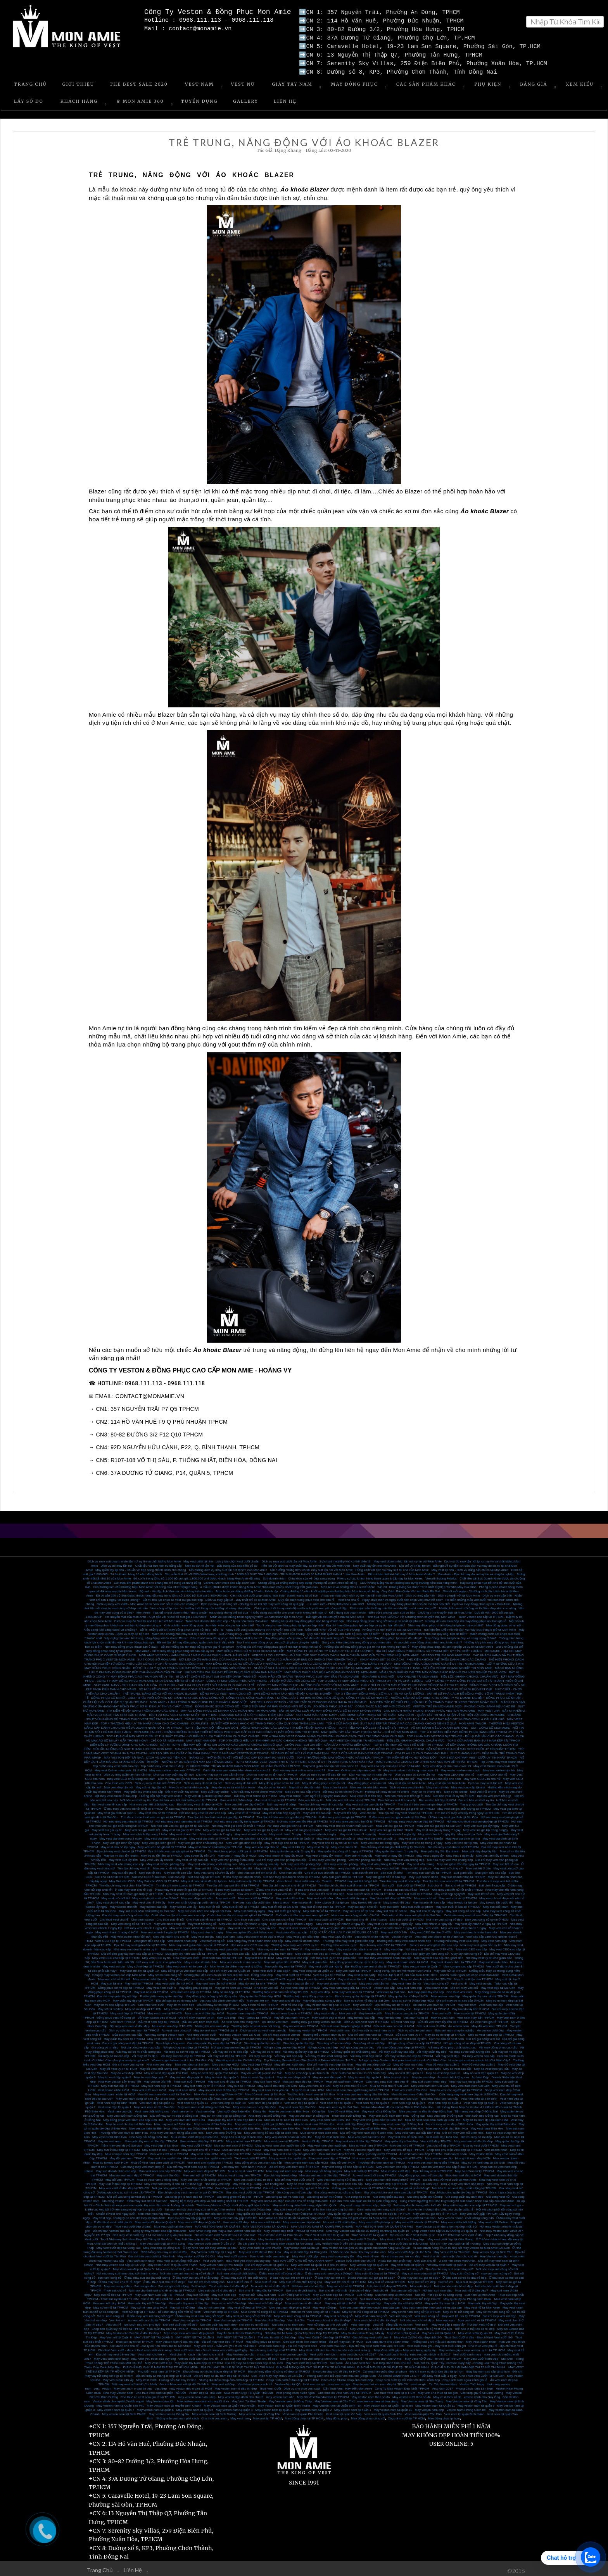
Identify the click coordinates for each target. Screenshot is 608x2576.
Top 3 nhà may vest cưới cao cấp (115, 1763)
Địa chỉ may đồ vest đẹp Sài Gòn (330, 2061)
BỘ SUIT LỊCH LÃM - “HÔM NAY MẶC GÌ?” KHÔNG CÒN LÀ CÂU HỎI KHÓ (451, 1716)
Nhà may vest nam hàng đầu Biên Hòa (177, 2129)
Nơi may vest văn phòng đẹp (301, 1861)
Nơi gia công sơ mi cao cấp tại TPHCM (414, 2040)
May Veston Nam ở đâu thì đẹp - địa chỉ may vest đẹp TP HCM (199, 2338)
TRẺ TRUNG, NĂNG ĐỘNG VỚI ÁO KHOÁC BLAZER (160, 1690)
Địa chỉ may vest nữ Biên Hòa (463, 2129)
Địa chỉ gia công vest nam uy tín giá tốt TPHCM (190, 2189)
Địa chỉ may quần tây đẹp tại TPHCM (360, 1993)
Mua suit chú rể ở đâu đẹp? (270, 2283)
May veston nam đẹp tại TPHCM (317, 1950)
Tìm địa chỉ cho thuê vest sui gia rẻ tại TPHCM (153, 1814)
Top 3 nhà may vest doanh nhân (502, 1758)
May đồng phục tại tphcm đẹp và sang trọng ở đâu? (461, 1635)
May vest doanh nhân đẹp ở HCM (260, 1933)
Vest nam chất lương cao (152, 2108)
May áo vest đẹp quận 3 (293, 2074)
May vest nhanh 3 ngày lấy (358, 1831)
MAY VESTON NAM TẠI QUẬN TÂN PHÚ (384, 2223)
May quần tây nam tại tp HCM (445, 2300)
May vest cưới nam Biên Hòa (330, 2117)
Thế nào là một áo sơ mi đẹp (474, 2326)
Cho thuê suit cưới (247, 1916)
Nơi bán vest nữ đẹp (481, 2321)
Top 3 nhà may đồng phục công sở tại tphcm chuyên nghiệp (278, 1639)
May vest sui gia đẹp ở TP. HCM (435, 2210)
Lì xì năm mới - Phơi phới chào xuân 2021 (335, 1601)
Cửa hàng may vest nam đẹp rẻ (142, 2164)
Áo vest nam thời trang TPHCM (374, 2172)
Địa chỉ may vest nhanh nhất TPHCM (453, 1844)
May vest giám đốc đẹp (303, 1933)
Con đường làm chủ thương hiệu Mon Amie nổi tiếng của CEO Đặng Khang (145, 1584)
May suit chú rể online (392, 1908)
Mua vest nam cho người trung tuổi (207, 2155)
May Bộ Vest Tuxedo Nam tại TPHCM (323, 2394)
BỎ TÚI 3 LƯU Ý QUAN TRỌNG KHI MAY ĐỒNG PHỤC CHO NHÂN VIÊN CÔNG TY (192, 1665)
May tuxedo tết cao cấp (429, 1899)
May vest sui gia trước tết (142, 1827)
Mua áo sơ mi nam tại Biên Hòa (286, 2117)
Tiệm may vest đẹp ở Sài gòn (121, 2142)
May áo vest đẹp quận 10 (480, 2070)
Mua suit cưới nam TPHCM (344, 2078)
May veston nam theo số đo (370, 2394)
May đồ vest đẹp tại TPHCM (200, 2065)
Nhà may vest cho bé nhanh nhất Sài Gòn (344, 1822)
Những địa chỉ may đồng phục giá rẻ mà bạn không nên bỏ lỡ (279, 1643)
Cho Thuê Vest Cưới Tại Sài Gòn (481, 2372)
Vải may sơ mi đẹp (144, 2053)
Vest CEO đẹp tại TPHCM (113, 1938)
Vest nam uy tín (182, 2108)
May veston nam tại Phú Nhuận (221, 2262)
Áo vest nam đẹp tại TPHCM (300, 1984)
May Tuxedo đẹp (389, 2014)
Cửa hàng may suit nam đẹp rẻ (387, 2078)
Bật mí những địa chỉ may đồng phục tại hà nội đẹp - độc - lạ (181, 1626)
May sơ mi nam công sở (165, 1972)
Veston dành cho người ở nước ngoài (118, 2398)
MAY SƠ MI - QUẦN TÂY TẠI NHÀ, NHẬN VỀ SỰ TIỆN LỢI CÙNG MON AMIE (451, 1712)
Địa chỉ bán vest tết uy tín (476, 1797)
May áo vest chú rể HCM (350, 2083)
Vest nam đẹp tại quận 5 (408, 2100)
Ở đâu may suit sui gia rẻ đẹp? (418, 2274)
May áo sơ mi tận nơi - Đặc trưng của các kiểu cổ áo (221, 1562)
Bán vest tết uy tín (310, 1797)
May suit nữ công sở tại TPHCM (377, 2270)
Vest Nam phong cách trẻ (255, 2381)
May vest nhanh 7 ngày (216, 1831)
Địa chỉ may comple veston (281, 2031)
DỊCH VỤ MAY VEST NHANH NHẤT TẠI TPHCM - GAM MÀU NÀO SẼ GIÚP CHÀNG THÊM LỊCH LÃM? (221, 1712)
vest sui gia (419, 2381)
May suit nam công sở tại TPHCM (425, 2270)
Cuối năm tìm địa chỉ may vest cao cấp (178, 1912)
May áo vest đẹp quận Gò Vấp (262, 2070)
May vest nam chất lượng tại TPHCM (206, 2176)
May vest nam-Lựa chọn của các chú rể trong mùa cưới (289, 2198)
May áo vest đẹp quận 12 (406, 2070)
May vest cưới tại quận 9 (407, 2262)
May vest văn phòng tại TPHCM (382, 1861)
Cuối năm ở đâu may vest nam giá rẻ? (302, 1912)
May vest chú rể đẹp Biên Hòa (447, 2125)
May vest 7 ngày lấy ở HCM (237, 1852)
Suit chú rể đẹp (360, 2287)
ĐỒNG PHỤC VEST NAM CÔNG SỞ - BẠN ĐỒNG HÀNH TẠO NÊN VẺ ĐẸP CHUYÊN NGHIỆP (266, 1690)
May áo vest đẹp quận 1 (365, 2074)
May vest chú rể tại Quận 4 (174, 2266)
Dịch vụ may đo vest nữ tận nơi (228, 1776)
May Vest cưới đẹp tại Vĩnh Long (162, 2240)
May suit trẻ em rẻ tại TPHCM (345, 2279)
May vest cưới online (290, 1895)
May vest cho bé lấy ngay (117, 1844)
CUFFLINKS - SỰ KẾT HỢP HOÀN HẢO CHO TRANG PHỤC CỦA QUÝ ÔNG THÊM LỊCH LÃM (257, 1720)
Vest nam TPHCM (122, 2019)
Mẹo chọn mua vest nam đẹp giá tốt (189, 2330)
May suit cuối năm (495, 1903)
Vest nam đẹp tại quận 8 (301, 2100)
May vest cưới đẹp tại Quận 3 (155, 2219)
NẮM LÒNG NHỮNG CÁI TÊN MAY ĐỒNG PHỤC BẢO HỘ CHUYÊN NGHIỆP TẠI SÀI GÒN (442, 1669)
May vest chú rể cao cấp (113, 1899)
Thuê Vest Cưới (270, 2385)
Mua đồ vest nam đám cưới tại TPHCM (158, 2159)
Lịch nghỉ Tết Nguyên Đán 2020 (325, 1793)
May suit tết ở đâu (478, 1865)
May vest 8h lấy (317, 1844)
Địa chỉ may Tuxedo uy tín (196, 2014)
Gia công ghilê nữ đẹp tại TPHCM (240, 2193)
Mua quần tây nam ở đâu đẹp (189, 2300)
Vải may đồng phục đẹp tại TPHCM (401, 2044)
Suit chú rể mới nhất (333, 2287)
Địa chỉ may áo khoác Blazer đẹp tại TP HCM (214, 2368)
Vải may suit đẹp (260, 2053)
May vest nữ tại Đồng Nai (378, 2108)
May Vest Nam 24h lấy (118, 2377)
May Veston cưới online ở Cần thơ (211, 2240)
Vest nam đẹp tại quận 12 (156, 2100)
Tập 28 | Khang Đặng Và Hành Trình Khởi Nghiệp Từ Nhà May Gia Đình (427, 1584)
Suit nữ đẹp (365, 2291)
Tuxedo (327, 1878)
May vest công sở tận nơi (297, 1980)
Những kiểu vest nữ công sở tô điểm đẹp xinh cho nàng (477, 1605)
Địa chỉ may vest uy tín (128, 2061)
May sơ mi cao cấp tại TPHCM (115, 2002)
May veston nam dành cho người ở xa (203, 2398)
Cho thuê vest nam (459, 1989)
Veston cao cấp (384, 1984)
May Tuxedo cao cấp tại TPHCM (407, 2010)
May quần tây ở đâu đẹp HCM (260, 1993)
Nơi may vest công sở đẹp (444, 1916)
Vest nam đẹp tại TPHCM (221, 2308)
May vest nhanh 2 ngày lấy (397, 1831)
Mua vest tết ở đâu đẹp (366, 1793)
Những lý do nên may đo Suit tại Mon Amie (391, 1626)
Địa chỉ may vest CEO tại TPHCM (383, 1942)
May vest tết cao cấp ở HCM (244, 1801)
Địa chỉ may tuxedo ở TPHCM (291, 2010)
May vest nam (446, 2317)
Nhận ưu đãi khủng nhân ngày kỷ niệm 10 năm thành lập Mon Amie (256, 1614)
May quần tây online (215, 1788)
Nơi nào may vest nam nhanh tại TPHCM (183, 1818)
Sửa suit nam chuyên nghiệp (454, 2027)
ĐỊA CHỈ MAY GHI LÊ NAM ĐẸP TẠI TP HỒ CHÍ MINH (160, 2364)
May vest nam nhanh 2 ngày (298, 1925)
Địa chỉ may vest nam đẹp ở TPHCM (293, 2164)
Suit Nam (336, 2360)
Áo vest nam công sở (176, 2027)
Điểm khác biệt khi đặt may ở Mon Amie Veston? (401, 1571)
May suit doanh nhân (493, 1959)
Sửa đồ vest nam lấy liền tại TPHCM (443, 2019)
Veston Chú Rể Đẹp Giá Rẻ (421, 2296)
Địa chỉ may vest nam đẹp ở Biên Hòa (366, 2129)
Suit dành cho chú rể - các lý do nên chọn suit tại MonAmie (150, 2343)
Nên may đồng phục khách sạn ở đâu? (131, 1643)
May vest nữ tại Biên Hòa (109, 2134)
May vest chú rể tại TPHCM (458, 1895)
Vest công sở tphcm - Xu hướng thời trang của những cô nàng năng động (201, 1605)
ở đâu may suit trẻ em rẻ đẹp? (291, 2274)
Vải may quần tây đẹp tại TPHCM (306, 2048)
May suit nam (225, 1933)
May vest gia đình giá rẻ (158, 1839)
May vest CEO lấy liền (336, 1933)
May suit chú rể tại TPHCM (321, 1908)
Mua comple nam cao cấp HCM (306, 2159)
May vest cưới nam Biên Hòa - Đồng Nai (397, 2112)
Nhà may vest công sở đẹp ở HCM (355, 1912)
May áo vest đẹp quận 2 (329, 2074)
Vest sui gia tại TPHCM (329, 1972)
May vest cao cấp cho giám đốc (294, 2151)
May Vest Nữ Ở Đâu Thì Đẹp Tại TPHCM (433, 2355)
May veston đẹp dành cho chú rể (359, 1946)
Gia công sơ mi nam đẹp (334, 2040)
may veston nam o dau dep (197, 2394)
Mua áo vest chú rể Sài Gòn (389, 2083)
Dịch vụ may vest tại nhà (406, 1784)
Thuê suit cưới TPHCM (189, 2078)
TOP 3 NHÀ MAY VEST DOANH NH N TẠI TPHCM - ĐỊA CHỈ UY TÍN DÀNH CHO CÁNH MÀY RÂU (304, 1758)
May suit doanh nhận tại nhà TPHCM (426, 1976)
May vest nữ (347, 2010)
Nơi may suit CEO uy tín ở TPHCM (430, 1946)
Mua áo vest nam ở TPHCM (233, 2142)
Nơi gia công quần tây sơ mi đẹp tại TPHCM (182, 2185)
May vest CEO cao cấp (292, 1955)
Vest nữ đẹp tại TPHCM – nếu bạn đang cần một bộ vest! (161, 2308)
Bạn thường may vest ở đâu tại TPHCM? (373, 1963)
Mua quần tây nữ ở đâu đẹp (147, 2300)
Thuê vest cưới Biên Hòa (406, 2125)
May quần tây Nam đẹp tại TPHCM (199, 2360)
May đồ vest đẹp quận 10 (373, 2061)
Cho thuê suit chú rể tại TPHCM (284, 1916)
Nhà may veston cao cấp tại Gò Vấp (120, 2262)
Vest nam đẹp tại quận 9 (265, 2100)
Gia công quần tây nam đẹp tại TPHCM (214, 2040)
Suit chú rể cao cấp (491, 1882)
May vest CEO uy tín (156, 1955)
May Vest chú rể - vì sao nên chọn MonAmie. (371, 2355)
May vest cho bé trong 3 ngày (422, 1839)
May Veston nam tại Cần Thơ (334, 2398)
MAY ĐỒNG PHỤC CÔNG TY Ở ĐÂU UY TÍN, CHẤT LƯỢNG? (330, 1648)
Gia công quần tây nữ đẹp (424, 2193)
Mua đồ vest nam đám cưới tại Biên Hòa (432, 2117)
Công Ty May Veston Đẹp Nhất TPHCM (402, 2385)
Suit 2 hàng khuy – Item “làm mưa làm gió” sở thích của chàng (261, 1631)
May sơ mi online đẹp (427, 1788)
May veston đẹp (325, 2010)
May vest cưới (225, 1895)
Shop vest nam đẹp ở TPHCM (329, 2155)
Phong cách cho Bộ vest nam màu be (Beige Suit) (341, 2372)
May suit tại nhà (111, 1980)
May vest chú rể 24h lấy (149, 1899)
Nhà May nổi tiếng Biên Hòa (149, 2134)
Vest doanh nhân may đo (371, 1933)
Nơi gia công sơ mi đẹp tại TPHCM (468, 2040)
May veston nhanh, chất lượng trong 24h (466, 2215)
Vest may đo (229, 2164)
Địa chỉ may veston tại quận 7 (488, 2262)
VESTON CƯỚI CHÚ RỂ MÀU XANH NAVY (303, 2257)
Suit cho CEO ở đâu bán (149, 1874)
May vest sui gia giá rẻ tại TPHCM (411, 1805)
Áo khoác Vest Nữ (357, 2360)
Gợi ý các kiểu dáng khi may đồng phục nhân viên (356, 1639)
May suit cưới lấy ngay (249, 1908)
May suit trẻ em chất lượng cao (300, 2279)
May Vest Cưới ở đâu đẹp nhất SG (418, 2334)
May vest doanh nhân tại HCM (407, 1959)
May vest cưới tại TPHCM (255, 1895)
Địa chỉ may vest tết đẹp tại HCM (200, 1801)
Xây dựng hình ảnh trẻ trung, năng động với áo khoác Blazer (146, 1635)
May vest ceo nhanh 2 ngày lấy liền (252, 1925)
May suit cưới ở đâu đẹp (254, 2206)
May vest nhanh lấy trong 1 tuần (145, 1831)
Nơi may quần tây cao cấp (426, 1989)
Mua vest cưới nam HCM (149, 2087)
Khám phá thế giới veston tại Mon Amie (360, 2215)
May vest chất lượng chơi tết (172, 1865)
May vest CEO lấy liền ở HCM (430, 1929)
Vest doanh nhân (436, 1984)
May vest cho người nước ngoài (273, 1976)
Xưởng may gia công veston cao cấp (316, 2019)
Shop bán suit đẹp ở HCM (463, 2172)
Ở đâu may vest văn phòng (327, 1857)
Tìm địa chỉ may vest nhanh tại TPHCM (405, 1810)
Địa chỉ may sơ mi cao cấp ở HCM (460, 1997)
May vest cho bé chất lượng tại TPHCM (215, 1844)
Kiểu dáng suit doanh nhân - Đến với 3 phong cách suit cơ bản (372, 1609)
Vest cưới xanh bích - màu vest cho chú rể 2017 (343, 2351)
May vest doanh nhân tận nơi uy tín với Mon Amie (408, 1558)
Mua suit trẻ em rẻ (240, 2279)
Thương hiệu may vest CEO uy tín (294, 1942)
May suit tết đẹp (150, 1869)
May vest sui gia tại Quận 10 (263, 1827)
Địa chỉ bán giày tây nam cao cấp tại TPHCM (132, 1950)
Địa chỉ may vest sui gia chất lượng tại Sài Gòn (393, 1844)
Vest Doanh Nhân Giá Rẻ (303, 2296)
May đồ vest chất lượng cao (159, 2065)
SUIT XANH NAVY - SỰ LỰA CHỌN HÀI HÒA (125, 1682)
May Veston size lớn (160, 2398)
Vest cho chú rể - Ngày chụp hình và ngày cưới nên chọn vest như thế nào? (390, 1596)
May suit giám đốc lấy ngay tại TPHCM (463, 1861)
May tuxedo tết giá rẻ (366, 1899)
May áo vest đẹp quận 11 (443, 2070)
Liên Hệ (285, 98)
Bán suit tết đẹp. (392, 1869)
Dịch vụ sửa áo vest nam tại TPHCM (134, 2027)
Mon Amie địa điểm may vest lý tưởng (236, 1963)
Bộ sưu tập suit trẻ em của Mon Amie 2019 (407, 1972)
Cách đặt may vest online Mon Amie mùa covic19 (236, 1767)
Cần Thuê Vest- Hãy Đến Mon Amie (347, 2385)
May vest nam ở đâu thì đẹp (473, 2138)
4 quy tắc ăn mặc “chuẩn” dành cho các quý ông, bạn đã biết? (425, 1631)
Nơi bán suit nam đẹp (438, 2287)
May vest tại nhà (437, 1784)
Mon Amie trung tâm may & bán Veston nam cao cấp (225, 2227)
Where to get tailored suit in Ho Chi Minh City (183, 2057)
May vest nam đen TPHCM (282, 2146)
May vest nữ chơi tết (116, 1895)
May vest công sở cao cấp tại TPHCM (347, 2164)
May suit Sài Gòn (168, 2172)
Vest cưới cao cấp (307, 1878)
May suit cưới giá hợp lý (284, 1908)
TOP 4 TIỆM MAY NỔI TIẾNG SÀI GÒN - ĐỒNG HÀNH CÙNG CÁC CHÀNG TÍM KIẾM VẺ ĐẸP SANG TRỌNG (260, 1724)
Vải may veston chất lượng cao (326, 2053)
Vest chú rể (284, 1878)
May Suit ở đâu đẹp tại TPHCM (120, 2181)
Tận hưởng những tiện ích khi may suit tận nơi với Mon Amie (311, 1567)
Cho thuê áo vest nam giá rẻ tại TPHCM (148, 2394)
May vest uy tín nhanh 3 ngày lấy (390, 1921)
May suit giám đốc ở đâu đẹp (386, 1874)
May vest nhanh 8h (344, 1844)
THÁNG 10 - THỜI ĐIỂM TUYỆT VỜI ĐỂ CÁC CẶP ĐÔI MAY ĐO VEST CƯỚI (241, 1754)
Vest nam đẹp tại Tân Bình (479, 2095)
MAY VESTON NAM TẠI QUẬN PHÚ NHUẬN (322, 2223)
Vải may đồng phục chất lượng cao (452, 2044)
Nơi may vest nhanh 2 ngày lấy (145, 1925)
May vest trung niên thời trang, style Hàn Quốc (305, 2202)
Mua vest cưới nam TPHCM (169, 2151)
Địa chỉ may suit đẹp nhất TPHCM (273, 2347)
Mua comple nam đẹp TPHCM (126, 2151)
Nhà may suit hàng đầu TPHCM (470, 2078)
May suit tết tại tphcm (416, 1865)
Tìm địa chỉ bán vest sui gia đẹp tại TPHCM (428, 1801)
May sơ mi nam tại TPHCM (233, 1984)
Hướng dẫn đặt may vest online (161, 1793)
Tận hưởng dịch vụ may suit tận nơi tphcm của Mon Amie (227, 1567)
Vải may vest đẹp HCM (366, 2053)
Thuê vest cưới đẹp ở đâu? (133, 2223)
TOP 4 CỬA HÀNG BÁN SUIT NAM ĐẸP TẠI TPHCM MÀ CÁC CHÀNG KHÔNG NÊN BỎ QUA (391, 1720)
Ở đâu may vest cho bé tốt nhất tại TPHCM (133, 1805)
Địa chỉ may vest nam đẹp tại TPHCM (193, 2164)
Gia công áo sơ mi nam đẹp (285, 2193)
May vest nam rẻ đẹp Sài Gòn (154, 2104)
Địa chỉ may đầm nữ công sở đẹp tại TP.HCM (279, 2368)
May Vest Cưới (146, 2377)
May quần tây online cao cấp (143, 1788)
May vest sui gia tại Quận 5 (304, 1827)
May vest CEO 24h (394, 1929)
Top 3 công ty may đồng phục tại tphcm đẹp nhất (289, 1622)
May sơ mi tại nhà (335, 1784)
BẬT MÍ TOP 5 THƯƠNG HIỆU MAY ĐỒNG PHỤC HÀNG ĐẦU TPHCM (375, 1746)
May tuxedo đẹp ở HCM (328, 2014)
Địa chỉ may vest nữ (464, 1984)
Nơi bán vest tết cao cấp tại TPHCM (350, 1797)
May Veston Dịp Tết (157, 2078)
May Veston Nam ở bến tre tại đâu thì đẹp (344, 2240)
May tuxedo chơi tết (123, 1903)
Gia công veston (113, 2198)
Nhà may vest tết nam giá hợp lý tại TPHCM (133, 1891)
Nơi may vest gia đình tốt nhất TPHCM (238, 1822)
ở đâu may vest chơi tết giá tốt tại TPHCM (183, 1886)
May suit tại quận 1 (333, 2266)
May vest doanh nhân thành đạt (475, 1929)
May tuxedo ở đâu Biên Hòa (213, 2121)
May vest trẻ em (258, 1997)
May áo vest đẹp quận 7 (150, 2074)
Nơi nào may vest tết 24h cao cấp (203, 1810)
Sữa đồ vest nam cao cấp (319, 2036)
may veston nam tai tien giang (377, 2398)
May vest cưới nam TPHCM (322, 2146)
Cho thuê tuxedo (142, 1916)
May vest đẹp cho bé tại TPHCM (286, 1839)
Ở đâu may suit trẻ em (329, 2274)
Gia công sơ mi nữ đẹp (369, 2040)
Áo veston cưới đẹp (490, 2027)
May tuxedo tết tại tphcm (332, 1899)
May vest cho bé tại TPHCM (157, 1810)
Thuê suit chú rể (115, 2287)
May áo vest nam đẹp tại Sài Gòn (357, 2095)
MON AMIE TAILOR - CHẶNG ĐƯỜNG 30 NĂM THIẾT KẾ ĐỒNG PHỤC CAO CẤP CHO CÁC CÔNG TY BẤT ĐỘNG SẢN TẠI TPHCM (226, 1729)
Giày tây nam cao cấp (235, 1950)
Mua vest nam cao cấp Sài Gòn (309, 2095)
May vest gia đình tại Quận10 (252, 1835)
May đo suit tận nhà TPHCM (473, 1976)
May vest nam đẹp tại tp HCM (289, 2304)
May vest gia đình (470, 1831)
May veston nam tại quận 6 (155, 2407)
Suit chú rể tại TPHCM (460, 1882)
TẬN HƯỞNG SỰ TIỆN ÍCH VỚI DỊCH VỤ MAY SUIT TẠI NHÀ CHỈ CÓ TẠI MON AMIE (244, 1716)
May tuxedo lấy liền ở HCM (470, 2006)
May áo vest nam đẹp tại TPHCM (491, 2031)
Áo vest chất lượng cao (453, 2074)
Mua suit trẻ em (266, 2279)
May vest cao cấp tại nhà (468, 1784)
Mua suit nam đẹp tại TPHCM (302, 2078)
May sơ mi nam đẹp (180, 2002)
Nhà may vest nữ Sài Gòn (370, 2155)
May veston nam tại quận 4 (234, 2407)
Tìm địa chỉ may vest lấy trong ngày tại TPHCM (467, 1810)
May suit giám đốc (315, 1959)
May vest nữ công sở (448, 1865)
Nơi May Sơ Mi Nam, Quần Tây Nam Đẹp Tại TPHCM (301, 2330)
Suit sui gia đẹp (144, 2283)
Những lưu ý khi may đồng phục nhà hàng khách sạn (307, 1618)
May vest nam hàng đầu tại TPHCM (346, 1984)
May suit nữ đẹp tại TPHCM (113, 2291)
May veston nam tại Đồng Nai (169, 2411)
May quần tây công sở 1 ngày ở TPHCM (345, 1848)
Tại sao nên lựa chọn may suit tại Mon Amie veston (199, 2206)
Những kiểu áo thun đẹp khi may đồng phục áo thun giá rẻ (465, 1618)
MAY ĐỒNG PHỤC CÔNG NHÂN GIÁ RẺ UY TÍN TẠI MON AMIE (439, 1660)
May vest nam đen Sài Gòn (430, 2083)
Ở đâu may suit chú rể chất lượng (195, 2274)
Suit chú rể (434, 1882)
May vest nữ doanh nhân (302, 1938)
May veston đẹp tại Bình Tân (492, 2249)
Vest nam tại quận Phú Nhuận (303, 2411)
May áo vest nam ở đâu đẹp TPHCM (224, 2087)
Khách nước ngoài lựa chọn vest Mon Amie (469, 1972)
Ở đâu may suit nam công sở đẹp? (328, 2270)
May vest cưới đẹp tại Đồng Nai (305, 2249)
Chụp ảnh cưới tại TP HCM (406, 2415)
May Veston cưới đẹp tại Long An (214, 2249)
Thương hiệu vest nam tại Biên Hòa (123, 2129)
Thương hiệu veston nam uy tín (324, 2031)
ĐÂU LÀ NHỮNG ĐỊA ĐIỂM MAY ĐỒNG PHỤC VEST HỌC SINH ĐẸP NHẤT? (312, 1686)
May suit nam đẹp (409, 1984)
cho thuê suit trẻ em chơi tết (257, 1869)
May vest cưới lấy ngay (351, 1895)
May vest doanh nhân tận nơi (130, 1933)
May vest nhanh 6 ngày (251, 1831)
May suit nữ (247, 2291)
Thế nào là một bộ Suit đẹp (277, 2334)
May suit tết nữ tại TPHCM (240, 1903)
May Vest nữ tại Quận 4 (403, 2330)
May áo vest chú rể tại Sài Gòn (350, 2065)
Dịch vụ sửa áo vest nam (415, 2027)
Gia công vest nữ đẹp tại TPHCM (238, 2185)
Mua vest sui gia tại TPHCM (395, 1822)
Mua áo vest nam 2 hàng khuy (157, 2176)
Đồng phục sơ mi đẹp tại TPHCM (121, 1984)
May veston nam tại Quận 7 (422, 1963)
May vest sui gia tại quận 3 (367, 1805)
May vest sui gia (203, 1933)
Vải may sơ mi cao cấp (113, 2053)
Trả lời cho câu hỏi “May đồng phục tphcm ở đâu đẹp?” (384, 1635)
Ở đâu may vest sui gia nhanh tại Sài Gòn (397, 1814)
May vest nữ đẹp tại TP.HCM (305, 2210)
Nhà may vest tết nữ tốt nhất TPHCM (457, 1886)
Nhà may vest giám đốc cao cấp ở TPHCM (198, 1942)
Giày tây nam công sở (466, 1950)
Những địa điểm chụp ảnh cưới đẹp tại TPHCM (231, 2377)
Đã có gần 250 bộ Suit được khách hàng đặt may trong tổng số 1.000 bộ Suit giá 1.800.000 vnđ (162, 1592)
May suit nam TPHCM (235, 2151)
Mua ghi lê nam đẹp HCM (473, 2155)
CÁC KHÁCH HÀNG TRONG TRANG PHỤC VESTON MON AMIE (429, 1707)
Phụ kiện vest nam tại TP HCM (159, 2368)
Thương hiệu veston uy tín (339, 1942)
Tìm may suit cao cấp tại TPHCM (428, 1869)
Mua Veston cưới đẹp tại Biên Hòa (194, 2134)
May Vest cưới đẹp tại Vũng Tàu (119, 2245)
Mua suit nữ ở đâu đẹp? (471, 2287)
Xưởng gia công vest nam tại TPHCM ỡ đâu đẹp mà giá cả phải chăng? (381, 2185)
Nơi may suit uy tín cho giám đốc (333, 1955)
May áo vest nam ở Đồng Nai (308, 2112)
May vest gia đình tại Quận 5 (294, 1835)
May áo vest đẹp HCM (126, 2070)
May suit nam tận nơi (352, 1976)
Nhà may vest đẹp (160, 2061)
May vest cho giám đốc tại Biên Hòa (377, 2117)
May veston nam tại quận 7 (115, 2407)
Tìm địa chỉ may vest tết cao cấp (320, 1801)
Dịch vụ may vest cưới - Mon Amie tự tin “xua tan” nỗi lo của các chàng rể (147, 1601)
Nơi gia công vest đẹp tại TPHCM (185, 2044)
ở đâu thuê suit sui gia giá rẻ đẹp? (371, 2274)
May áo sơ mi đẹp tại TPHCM (445, 2031)
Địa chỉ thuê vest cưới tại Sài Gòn (412, 2215)
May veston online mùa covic (460, 1767)
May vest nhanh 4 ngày (320, 1831)
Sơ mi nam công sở (110, 2313)
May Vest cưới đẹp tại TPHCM (390, 1895)
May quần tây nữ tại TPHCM (377, 2151)
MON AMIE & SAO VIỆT (377, 1673)
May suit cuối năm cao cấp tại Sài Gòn (204, 1908)
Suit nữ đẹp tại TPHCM (294, 2291)
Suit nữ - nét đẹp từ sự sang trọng (438, 2291)
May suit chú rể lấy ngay (426, 1908)
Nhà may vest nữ (266, 1984)
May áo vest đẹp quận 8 (114, 2074)
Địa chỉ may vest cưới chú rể (294, 2176)
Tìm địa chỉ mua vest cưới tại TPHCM (448, 1878)
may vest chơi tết (387, 1865)
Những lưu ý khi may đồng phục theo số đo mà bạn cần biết (408, 1601)
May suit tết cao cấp (178, 1869)
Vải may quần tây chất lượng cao (354, 2048)
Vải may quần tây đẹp (431, 2048)
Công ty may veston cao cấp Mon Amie (119, 1972)
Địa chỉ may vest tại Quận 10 (230, 1967)
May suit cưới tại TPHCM (361, 2168)
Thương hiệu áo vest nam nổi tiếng (255, 2023)
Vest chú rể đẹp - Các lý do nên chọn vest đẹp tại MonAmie (296, 2355)
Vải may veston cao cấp (478, 2053)
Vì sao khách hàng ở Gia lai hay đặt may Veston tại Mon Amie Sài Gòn (461, 2245)
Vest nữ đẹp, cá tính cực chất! (327, 2321)
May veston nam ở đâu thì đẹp (235, 2385)
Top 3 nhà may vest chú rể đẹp (162, 1763)
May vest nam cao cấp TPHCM (397, 2164)
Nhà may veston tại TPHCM (308, 2027)
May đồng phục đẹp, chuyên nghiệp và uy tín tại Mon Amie (452, 1643)
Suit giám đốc (463, 1869)
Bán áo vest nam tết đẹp (494, 1793)
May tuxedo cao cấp (153, 1903)
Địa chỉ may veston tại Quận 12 (266, 2262)
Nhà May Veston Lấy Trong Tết (119, 2078)
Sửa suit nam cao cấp (127, 2031)
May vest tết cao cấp (317, 1810)
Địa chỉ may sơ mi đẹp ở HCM (218, 2002)
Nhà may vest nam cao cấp (439, 2095)
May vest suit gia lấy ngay (481, 1822)
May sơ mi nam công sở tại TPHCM (416, 2308)
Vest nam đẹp (205, 2108)
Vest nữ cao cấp (292, 2002)
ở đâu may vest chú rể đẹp (133, 1886)
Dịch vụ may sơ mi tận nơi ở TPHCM (271, 1771)
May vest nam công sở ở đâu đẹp (340, 2176)
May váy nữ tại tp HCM (340, 2300)
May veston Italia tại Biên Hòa (149, 2125)
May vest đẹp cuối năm (197, 1895)
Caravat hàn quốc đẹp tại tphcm (385, 2368)
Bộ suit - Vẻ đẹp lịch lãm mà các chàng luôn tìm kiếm (177, 1588)
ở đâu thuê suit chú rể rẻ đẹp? (164, 2279)
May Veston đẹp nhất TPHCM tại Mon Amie (294, 2227)
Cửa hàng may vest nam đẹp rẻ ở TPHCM (468, 2091)
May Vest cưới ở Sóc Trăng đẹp (402, 2236)
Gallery (245, 98)
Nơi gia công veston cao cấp (140, 2044)
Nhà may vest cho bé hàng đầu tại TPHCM (261, 1805)
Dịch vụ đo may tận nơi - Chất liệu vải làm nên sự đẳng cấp (141, 1562)
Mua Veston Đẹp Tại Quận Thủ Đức (248, 2390)
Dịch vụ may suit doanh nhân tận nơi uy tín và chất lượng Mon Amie (134, 1558)
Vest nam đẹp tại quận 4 (444, 2100)
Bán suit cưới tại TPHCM (407, 1916)
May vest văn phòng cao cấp (258, 1861)
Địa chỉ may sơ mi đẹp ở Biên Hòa (449, 2121)
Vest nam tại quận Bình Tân (383, 2411)
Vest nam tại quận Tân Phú (423, 2411)
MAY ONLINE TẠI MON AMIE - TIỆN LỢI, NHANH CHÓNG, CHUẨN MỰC (448, 1673)
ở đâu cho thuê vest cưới (312, 1886)
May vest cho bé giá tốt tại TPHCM (162, 1844)
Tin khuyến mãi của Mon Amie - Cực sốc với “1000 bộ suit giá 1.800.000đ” (156, 1614)
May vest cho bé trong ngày (380, 1839)
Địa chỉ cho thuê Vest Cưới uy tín (412, 2232)
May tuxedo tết (302, 1899)
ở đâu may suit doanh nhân (242, 1874)
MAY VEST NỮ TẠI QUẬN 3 (195, 2334)
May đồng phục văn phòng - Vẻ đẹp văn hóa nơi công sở (304, 1635)
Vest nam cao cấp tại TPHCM (222, 1955)
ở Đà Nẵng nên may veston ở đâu (164, 2249)
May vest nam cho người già (327, 2142)
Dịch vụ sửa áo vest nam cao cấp (263, 2027)
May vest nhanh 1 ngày (207, 1929)
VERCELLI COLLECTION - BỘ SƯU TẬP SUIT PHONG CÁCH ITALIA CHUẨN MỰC (309, 1699)
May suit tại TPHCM (241, 2083)
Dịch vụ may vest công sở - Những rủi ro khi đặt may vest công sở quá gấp (252, 1601)
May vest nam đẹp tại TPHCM (205, 2168)
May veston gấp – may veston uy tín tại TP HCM (472, 2347)
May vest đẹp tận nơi (118, 1784)
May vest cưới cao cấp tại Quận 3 (219, 2266)
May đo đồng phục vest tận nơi (323, 1780)
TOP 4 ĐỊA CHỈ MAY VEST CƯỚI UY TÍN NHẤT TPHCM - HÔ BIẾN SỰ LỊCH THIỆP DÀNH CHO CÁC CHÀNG (183, 1733)
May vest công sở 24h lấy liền (214, 1869)
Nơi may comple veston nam (164, 2031)
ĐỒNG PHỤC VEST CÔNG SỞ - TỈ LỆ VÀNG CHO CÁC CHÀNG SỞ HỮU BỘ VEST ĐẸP (430, 1686)
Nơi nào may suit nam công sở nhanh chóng (127, 2270)
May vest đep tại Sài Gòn (192, 2061)
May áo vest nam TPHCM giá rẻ (215, 2027)
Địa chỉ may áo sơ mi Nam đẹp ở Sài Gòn (254, 2360)
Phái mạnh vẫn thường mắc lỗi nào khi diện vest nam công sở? (393, 1605)
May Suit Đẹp (226, 2014)
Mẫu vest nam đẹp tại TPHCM (158, 2019)
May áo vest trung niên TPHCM (239, 2172)
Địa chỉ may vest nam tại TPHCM (261, 2006)
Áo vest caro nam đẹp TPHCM (420, 2151)
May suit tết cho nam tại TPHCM (323, 1903)
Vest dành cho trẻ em (152, 2351)
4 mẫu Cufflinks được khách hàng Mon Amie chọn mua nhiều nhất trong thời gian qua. (259, 1584)
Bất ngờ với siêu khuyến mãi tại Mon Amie (335, 1614)
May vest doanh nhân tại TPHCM (453, 1959)
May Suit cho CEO (122, 1878)
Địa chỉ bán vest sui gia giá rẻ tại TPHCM (177, 1848)
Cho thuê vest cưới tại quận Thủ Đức (161, 2390)
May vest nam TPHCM (314, 2083)
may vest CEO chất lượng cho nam (131, 1776)
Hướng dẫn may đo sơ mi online (387, 1788)
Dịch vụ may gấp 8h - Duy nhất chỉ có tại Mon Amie (241, 1596)
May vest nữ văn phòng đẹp (166, 1861)
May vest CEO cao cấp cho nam (438, 1776)
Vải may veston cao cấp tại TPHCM (409, 2053)
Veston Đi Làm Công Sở (340, 2296)
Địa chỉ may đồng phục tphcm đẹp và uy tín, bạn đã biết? (365, 1622)
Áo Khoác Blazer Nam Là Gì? (398, 2372)
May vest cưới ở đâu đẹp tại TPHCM (124, 2185)
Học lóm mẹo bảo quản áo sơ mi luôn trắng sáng (363, 2198)
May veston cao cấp (439, 2155)
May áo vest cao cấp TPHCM (394, 2065)
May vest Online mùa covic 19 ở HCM (121, 1767)
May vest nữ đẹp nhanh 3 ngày (292, 1921)
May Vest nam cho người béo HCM (218, 2091)
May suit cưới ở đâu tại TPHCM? (457, 1903)
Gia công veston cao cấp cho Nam (337, 2189)
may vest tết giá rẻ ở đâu (355, 1865)
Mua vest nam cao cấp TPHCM (159, 2168)
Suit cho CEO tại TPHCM (112, 1874)
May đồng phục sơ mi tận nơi (279, 1780)
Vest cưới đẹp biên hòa (442, 2134)
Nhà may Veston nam (118, 2390)
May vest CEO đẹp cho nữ (456, 1771)
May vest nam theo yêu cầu (270, 2087)
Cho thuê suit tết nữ (169, 1916)
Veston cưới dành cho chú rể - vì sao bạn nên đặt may (215, 2355)
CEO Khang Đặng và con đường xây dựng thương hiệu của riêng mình (409, 1579)
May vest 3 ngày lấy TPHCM (394, 1852)
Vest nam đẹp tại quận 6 (372, 2100)
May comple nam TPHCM (243, 2138)
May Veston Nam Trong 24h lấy (362, 2330)
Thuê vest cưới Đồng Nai (349, 2112)
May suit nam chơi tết (363, 1903)
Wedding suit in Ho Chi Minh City (238, 2057)
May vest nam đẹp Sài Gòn (297, 2104)
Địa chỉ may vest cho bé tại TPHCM (121, 1848)
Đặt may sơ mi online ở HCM (342, 1788)
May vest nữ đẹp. (325, 2304)
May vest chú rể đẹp (286, 1997)
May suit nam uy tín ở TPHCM (204, 2083)
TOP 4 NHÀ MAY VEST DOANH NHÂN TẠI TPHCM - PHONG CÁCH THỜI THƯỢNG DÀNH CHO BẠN (333, 1733)
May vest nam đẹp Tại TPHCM (386, 2181)
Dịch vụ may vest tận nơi (485, 1780)
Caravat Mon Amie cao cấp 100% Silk (229, 1579)
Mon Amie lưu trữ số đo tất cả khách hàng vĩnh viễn (294, 2215)
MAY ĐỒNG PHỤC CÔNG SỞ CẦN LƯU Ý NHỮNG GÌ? (244, 1660)
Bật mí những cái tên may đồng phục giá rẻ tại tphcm (197, 1643)
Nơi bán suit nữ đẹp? (405, 2287)
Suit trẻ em (445, 2279)
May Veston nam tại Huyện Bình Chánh (174, 2402)
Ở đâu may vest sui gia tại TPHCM (342, 1814)
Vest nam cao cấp (491, 2002)
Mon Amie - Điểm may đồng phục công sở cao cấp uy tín (174, 1648)
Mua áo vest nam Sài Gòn (400, 2095)
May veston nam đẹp (319, 1946)
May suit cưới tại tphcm (417, 1903)
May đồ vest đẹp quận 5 (478, 2061)
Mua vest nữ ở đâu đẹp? (266, 2300)
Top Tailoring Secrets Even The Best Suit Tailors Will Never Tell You (310, 2057)
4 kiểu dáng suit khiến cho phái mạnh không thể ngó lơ (288, 1609)
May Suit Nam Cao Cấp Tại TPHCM (159, 2291)
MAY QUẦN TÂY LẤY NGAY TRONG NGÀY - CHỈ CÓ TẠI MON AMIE (369, 1729)
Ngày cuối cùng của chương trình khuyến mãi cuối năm (264, 1626)
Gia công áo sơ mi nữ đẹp (325, 2193)
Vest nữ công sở (400, 2313)
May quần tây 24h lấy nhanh (440, 1848)
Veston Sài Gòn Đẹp (424, 2181)
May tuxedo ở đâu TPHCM (160, 2146)
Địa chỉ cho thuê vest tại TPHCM (370, 2031)
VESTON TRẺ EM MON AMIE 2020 (445, 1652)
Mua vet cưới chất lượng (339, 2219)
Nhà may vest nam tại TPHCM (353, 1989)
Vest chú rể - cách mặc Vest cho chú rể (450, 2253)
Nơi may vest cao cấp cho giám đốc (438, 1955)
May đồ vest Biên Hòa (330, 2134)
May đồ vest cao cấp (236, 2065)
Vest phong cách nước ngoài (296, 2390)
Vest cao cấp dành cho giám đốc (221, 1997)
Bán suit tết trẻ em (365, 1869)
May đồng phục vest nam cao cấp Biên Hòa (133, 2117)
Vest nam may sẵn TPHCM (475, 2014)
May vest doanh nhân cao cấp (240, 1959)
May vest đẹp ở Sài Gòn (161, 2142)
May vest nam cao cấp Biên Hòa (417, 2129)
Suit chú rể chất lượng (301, 2287)
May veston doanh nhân (200, 1959)
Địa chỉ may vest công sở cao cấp (125, 1912)
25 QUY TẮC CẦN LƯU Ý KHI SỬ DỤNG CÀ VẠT (344, 1929)
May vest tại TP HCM (267, 2415)
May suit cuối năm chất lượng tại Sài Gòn (147, 1908)
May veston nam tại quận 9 (476, 2402)
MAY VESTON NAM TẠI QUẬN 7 (265, 2223)
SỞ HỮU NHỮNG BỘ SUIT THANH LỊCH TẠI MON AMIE (132, 1746)
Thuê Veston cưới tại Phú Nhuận (280, 2232)
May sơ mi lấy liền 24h (199, 1852)
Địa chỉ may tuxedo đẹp (280, 2172)
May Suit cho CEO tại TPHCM (158, 1878)
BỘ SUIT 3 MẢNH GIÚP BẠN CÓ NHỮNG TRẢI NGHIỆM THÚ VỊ (312, 1656)
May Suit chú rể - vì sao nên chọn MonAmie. (445, 2257)
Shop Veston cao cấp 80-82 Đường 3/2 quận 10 (444, 2227)
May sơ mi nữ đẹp (110, 2006)
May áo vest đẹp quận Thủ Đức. (166, 2070)
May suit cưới (389, 1903)
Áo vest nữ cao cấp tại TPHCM (149, 2317)
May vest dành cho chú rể (171, 1933)
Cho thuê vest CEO (118, 1780)
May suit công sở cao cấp (463, 1908)
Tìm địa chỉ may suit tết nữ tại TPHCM (233, 1882)
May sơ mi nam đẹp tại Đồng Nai (223, 2112)
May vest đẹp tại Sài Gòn (497, 1984)
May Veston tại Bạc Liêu (274, 2236)
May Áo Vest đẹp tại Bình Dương (239, 2330)
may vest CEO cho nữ (492, 1771)
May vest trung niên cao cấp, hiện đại (364, 2202)
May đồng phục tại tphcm (262, 2338)
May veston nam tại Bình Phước (124, 2411)
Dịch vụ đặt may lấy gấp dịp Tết (189, 2215)
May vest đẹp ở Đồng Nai (445, 2112)
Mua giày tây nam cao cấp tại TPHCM (191, 1950)
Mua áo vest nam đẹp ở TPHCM (131, 2172)
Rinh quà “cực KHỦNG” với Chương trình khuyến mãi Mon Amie (411, 1614)
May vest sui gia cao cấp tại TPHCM (370, 1801)
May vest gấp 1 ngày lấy (448, 2321)
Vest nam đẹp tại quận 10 (228, 2100)
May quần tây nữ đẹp (482, 2300)
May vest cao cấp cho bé (262, 1844)
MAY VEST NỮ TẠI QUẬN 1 (236, 2334)
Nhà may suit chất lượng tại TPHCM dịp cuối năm (200, 1891)
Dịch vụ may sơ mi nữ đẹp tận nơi (323, 1771)
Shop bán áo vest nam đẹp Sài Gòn (260, 2095)
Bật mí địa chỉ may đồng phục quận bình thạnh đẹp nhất (195, 1639)
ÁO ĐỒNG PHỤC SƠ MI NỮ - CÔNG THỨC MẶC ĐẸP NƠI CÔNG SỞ (361, 1703)
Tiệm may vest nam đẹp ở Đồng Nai (398, 2121)
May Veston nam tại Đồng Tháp (290, 2398)
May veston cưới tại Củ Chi (196, 2253)
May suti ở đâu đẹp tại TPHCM (118, 2146)
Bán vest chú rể (357, 1916)
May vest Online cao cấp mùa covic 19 (354, 1767)
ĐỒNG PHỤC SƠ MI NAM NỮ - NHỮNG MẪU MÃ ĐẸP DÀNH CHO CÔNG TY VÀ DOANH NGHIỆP (415, 1695)
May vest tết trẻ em (481, 1891)
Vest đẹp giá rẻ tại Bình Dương (481, 2390)
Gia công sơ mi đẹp (104, 2044)
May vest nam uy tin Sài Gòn (338, 2104)
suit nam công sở (109, 2274)
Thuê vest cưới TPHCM (250, 2155)
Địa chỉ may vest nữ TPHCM (432, 2168)
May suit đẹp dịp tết (268, 1865)
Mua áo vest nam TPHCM (246, 2168)
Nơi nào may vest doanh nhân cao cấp (384, 1955)
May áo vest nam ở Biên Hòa (314, 2121)
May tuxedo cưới (371, 2010)
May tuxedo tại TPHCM (470, 2010)
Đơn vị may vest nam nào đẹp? (462, 2181)
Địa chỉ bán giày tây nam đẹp (272, 1950)
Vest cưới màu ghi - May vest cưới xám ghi (436, 2343)
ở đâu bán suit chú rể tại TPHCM (406, 1886)
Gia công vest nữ (498, 2193)
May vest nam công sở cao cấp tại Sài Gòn (145, 2095)
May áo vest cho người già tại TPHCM (456, 2087)
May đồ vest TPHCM (119, 2176)
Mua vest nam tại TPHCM (281, 2138)
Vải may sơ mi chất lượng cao (469, 2048)
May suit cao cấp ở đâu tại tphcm (204, 1878)
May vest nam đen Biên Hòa (185, 2117)
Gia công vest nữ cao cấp (293, 2189)
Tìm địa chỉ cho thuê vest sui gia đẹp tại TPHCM (220, 1814)
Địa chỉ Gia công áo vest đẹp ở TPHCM (134, 2193)
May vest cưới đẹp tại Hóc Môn (409, 2249)
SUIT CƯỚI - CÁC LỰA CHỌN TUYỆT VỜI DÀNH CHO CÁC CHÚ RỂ (207, 1682)
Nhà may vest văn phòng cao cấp (121, 1861)
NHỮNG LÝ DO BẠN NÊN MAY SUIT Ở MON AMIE (197, 1758)
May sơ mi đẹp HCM (178, 2006)
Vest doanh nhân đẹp (182, 1938)
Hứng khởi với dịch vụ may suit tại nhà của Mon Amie (392, 1567)
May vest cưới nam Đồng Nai (127, 2112)
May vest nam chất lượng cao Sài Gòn (204, 2104)
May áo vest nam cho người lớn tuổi (280, 2142)
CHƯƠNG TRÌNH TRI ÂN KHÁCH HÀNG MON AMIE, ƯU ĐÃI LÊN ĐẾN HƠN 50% (243, 1763)
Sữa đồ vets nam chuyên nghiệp (207, 2036)
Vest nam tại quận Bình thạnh (464, 2411)
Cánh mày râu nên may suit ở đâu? (381, 2206)
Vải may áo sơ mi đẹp (265, 2048)
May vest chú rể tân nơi (114, 1976)
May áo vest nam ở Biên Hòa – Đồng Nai (297, 2108)
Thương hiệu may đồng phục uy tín (307, 1993)
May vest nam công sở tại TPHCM (297, 2313)
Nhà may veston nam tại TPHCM (279, 1946)
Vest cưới (432, 1925)
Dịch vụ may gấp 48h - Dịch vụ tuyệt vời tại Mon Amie (443, 1592)
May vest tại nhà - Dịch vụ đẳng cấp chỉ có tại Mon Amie (470, 1567)
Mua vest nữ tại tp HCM (109, 2300)
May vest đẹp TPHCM (256, 2061)
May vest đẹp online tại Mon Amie (208, 1793)
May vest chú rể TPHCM (407, 2142)
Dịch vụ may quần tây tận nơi (174, 1771)
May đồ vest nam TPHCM (291, 2014)
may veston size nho (280, 2394)
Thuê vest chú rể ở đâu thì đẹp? (329, 2317)
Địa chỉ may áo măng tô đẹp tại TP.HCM (163, 2372)
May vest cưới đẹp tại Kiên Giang (450, 2236)
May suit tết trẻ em (506, 1861)
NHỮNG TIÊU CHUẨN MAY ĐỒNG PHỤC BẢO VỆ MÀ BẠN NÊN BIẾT (233, 1669)
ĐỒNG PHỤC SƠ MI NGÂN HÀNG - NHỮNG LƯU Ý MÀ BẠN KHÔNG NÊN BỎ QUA (285, 1695)
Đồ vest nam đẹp (403, 2019)
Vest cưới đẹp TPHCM (317, 2138)
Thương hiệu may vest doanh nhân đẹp (404, 1938)
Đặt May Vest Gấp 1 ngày (439, 2372)
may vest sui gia (339, 2381)
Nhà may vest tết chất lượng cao (152, 1801)
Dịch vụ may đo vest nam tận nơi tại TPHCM (283, 1776)
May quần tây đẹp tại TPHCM (133, 1997)
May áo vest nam (442, 2014)
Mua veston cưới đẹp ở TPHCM (201, 2138)
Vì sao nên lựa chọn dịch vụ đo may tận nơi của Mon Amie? (362, 1592)
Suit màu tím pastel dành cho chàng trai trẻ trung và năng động (157, 1579)
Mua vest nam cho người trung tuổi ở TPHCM (357, 2087)
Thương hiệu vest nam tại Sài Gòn (311, 2091)
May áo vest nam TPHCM (300, 2023)
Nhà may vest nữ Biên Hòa (173, 2121)
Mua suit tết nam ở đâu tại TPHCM (371, 1891)
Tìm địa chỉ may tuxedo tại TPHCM (180, 1882)
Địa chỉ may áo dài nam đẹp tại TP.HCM (221, 2372)
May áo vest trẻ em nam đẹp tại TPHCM (380, 2381)
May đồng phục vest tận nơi (366, 1780)
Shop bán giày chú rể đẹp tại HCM (336, 2368)
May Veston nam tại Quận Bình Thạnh (284, 2402)
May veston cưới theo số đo (411, 2394)
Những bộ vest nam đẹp (212, 2023)
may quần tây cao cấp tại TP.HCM (260, 2210)
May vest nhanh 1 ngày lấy (436, 1831)
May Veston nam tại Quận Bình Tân (337, 2402)
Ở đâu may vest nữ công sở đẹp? (150, 2313)
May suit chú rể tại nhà (358, 1908)
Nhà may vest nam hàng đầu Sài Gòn (363, 2091)
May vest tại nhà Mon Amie (368, 1784)
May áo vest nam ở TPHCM (368, 2142)
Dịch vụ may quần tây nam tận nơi (127, 1771)
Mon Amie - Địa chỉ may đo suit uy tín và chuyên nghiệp (475, 1571)
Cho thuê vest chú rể (114, 1916)
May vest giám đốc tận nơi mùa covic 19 (330, 1763)
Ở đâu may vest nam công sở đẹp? (199, 2313)
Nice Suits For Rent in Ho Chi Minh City (359, 2070)
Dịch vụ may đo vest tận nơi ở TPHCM (343, 1776)
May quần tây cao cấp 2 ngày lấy (292, 1848)
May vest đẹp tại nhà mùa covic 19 (447, 1763)
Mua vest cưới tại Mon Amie (173, 2223)
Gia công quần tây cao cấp (262, 2040)
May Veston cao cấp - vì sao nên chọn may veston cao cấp (266, 2351)
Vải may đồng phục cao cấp (498, 2044)
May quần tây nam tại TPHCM (285, 1963)
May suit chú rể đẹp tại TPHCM (229, 2078)
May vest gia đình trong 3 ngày (120, 1835)
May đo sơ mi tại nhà (271, 1784)
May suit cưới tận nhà (383, 1976)
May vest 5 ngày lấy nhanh (324, 1852)
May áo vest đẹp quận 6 (186, 2074)
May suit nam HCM (267, 2078)
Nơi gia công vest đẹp (322, 2044)
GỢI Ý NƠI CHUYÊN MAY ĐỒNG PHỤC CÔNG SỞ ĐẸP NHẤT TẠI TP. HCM (414, 1682)
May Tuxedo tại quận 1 (302, 2266)
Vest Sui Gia (295, 2317)
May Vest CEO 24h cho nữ (481, 1776)
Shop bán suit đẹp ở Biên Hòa (241, 2134)
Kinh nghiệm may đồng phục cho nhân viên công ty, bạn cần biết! (209, 1622)
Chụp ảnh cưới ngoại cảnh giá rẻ (464, 2377)
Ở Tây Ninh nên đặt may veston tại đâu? (210, 2245)
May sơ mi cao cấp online (302, 1788)
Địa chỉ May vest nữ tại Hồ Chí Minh (184, 2381)
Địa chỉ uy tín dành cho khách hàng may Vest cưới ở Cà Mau (336, 2236)
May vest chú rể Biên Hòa (405, 2134)
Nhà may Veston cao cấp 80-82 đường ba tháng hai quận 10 (367, 2227)
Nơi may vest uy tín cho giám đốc (489, 1955)
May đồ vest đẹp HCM (268, 2065)
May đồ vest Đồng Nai (343, 2108)
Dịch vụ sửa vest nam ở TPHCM (366, 2019)
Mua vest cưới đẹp (236, 2219)
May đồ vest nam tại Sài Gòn (265, 2091)
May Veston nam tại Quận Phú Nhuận (230, 2402)
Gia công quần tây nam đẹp (464, 2193)
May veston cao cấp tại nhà (302, 2219)
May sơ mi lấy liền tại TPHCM (161, 1852)
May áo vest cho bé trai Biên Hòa (129, 2121)
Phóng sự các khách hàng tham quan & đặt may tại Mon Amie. (380, 1575)
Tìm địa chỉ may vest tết (133, 1865)
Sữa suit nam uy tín (409, 2031)
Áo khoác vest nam (275, 2019)
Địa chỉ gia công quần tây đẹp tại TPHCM (458, 2189)
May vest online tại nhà (499, 1767)
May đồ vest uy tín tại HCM (118, 2065)
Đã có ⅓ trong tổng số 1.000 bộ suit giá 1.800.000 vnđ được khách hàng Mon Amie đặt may (196, 1575)
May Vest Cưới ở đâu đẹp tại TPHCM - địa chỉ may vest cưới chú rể (345, 2334)
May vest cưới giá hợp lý (325, 1963)
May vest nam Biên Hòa (486, 2125)
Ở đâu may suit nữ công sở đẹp (280, 2270)
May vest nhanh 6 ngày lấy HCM (280, 1852)
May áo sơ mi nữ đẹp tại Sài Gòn (366, 1997)
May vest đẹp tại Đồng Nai (161, 2245)
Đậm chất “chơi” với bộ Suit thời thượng (332, 1626)
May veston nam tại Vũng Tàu (259, 2411)
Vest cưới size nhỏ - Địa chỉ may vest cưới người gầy (210, 2347)
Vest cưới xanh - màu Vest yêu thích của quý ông (237, 2257)
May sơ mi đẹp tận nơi (150, 1784)
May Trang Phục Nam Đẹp (296, 2326)
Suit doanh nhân (455, 2151)
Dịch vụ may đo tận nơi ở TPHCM (158, 1780)
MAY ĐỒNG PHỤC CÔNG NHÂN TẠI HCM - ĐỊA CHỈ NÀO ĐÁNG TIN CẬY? (338, 1660)
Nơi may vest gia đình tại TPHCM (290, 1822)
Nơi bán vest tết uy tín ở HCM (453, 1793)
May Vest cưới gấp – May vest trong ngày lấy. (405, 2347)
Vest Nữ (243, 81)
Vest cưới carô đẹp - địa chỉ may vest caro (288, 2343)
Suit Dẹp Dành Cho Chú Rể (392, 2360)
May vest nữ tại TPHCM (450, 1967)
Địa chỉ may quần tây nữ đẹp (117, 1993)
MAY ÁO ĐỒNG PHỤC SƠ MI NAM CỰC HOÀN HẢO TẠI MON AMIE (228, 1707)
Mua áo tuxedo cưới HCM (110, 2159)
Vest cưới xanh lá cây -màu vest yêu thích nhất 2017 (414, 2351)
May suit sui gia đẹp (117, 2283)
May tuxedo (281, 1899)
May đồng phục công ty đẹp (322, 1997)
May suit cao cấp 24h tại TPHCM (251, 1878)
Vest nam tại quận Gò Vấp (343, 2411)
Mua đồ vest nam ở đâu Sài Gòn (414, 2091)
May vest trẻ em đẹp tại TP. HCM (387, 2210)
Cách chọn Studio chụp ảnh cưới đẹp (347, 2377)
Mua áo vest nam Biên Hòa (319, 2129)
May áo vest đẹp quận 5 (222, 2074)
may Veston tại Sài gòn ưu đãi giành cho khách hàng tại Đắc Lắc (366, 2245)
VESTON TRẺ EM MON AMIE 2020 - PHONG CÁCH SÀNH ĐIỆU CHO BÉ (464, 1703)
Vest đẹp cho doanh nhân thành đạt (439, 1933)
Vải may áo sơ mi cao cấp (230, 2048)
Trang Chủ (30, 81)
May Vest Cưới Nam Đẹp (481, 2355)
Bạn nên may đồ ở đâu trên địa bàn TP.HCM (203, 2210)
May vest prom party (361, 1972)
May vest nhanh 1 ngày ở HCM (116, 1929)
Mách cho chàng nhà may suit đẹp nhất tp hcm (184, 1631)
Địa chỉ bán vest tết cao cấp (397, 1797)
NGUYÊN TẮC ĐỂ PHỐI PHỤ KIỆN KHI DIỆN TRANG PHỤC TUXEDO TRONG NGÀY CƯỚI (434, 1699)
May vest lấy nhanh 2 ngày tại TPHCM (480, 1921)
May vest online (290, 1793)
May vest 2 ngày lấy (430, 1852)
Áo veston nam (458, 2023)
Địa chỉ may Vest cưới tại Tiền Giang (455, 2240)
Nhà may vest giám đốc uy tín (480, 1942)
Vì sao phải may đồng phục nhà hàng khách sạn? (428, 1639)
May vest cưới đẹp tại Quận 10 (199, 2219)
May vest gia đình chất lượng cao (201, 1839)
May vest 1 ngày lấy (459, 1852)
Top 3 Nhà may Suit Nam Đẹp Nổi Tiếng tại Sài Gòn (136, 2236)
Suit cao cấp (176, 1874)
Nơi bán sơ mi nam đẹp (288, 2321)
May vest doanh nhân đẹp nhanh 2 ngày (197, 1925)
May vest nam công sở (169, 1921)
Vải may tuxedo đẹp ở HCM (157, 2014)
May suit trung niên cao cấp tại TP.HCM (470, 2202)
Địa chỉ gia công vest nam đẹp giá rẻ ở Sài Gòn (296, 2185)
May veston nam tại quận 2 (313, 2407)
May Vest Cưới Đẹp (158, 2360)
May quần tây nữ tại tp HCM (402, 2300)
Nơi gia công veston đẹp (357, 2044)
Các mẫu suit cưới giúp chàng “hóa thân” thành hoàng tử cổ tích (274, 1592)
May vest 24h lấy (293, 1844)
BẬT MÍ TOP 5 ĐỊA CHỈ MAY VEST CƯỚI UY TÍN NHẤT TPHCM (471, 1746)
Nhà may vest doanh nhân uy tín (136, 1946)
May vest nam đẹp (494, 1938)
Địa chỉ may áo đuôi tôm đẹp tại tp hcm (436, 2368)
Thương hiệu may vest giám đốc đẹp (348, 1938)
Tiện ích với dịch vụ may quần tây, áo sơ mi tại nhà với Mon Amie (306, 1562)
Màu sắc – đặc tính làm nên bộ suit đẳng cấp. (252, 2296)
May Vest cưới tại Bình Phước (260, 2245)
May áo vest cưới (428, 2065)
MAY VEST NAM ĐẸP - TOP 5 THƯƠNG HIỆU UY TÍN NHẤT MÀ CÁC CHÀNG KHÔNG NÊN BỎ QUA (257, 1737)
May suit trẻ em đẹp (421, 2279)
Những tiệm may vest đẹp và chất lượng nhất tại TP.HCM (209, 2198)
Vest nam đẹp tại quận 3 (480, 2100)
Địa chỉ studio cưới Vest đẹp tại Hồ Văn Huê (225, 2232)
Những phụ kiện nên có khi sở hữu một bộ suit (216, 1972)
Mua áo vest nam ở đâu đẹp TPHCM (324, 2172)
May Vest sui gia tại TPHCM (233, 2317)
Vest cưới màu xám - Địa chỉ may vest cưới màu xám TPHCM (362, 2343)
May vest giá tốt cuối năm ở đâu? (155, 1895)
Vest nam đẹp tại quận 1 (114, 2104)
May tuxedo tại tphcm (462, 1899)
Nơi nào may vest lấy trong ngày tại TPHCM (244, 1818)
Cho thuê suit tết (290, 1869)
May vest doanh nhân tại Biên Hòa (289, 2134)
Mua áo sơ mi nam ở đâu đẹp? (253, 2326)
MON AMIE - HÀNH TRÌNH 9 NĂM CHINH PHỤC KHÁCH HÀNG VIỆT (199, 1699)
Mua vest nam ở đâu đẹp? (303, 2300)
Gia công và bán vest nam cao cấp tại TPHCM (395, 2189)
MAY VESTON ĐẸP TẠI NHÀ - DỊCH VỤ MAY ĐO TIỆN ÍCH (145, 1754)
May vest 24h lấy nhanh (156, 1857)
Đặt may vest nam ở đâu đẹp (130, 2023)
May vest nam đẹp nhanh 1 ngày (464, 1925)
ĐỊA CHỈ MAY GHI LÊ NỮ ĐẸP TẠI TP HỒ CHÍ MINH (237, 2364)
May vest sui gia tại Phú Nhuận (346, 1827)
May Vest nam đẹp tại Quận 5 (133, 2266)
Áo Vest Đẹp (480, 2074)
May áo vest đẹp (423, 2074)
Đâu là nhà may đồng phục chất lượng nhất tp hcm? (226, 1635)
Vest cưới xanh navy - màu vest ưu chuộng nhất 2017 (163, 2257)
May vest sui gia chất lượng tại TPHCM (319, 1805)
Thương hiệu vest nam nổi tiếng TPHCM (280, 1989)
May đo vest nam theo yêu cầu (308, 2181)
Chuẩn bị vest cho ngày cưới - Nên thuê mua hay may (133, 2210)
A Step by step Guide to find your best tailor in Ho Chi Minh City (402, 2057)
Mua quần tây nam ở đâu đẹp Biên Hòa (234, 2117)
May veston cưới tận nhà (150, 1976)
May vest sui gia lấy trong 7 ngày (437, 1827)
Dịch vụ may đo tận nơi (241, 1780)
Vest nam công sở (212, 1938)
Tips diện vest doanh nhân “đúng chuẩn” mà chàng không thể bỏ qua (200, 1609)
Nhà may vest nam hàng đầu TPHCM (433, 2159)
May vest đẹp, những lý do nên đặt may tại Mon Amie (128, 2215)
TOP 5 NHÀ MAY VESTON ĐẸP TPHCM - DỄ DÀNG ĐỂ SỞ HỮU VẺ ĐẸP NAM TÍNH (270, 1750)
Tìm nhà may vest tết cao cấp (399, 1878)
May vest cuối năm (320, 1895)
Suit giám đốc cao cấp (490, 1869)
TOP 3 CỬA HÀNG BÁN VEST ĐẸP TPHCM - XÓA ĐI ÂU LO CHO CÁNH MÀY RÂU (389, 1750)
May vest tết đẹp (345, 1810)
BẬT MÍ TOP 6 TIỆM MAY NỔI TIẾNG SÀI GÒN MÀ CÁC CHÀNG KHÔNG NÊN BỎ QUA (221, 1741)
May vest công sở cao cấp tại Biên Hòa (271, 2129)
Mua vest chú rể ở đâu (290, 1891)
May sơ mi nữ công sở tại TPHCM (365, 2308)
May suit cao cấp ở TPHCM (120, 2083)
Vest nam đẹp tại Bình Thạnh (117, 2100)
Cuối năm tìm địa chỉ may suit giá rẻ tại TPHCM (240, 1912)
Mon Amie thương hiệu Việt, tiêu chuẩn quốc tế (440, 2206)
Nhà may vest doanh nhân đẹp (182, 1946)
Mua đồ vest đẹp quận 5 (442, 2061)
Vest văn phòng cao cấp (364, 1857)
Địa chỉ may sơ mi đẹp (476, 2134)
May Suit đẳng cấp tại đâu (192, 2236)
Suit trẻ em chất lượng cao (206, 2279)
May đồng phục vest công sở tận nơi (194, 1976)
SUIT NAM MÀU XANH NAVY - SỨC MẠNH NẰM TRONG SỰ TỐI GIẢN (346, 1712)
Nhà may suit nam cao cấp (284, 2168)
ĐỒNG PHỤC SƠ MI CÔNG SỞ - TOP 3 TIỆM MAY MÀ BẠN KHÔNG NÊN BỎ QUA (253, 1703)
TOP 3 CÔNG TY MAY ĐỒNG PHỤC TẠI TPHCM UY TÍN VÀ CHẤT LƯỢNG (370, 1677)
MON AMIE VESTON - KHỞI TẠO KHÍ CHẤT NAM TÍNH (284, 1746)
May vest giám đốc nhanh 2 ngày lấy (345, 1925)
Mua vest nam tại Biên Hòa (366, 2134)
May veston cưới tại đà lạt (302, 2245)
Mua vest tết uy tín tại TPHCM (275, 1797)
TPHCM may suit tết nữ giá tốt (356, 1878)
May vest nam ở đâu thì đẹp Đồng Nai (425, 2108)
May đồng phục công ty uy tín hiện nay (357, 1959)
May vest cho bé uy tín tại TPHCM (335, 1839)
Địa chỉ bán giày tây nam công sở (425, 1950)
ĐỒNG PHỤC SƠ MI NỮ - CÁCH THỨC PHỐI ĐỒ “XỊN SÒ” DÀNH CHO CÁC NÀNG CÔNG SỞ (157, 1695)
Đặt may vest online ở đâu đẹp (116, 1793)
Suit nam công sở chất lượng (236, 2270)
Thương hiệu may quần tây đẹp (161, 1993)
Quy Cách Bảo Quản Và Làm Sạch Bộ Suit (411, 1588)
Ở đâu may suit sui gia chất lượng (147, 2274)
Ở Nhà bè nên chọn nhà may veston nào (357, 2249)
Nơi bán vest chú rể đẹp (417, 2317)
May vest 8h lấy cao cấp (191, 1857)
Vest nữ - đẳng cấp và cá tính (393, 2321)
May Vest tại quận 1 (362, 2266)
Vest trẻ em (117, 2317)
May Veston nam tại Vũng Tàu (466, 2398)
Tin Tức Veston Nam (443, 2381)
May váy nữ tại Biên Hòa (370, 2125)
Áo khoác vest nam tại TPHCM (434, 2002)
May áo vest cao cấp (457, 2065)
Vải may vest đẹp (447, 2053)
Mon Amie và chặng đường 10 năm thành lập (247, 1588)
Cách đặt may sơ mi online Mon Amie (256, 1788)
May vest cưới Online (493, 2219)
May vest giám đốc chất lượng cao (249, 1929)
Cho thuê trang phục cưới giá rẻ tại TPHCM (238, 1848)
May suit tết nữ (209, 1903)
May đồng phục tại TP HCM (304, 2415)
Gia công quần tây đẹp (298, 2040)
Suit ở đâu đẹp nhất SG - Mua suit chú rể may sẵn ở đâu (180, 2296)
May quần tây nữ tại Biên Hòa (495, 2121)
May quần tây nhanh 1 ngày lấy (396, 1848)
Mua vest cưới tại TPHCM (254, 1891)
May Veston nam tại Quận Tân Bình (388, 2402)
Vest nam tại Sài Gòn (391, 1989)
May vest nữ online (483, 1788)
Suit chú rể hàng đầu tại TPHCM (261, 2287)
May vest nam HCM (182, 2087)
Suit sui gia (198, 2283)
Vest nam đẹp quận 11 (192, 2100)
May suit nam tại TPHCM (151, 1989)
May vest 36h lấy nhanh (492, 1852)
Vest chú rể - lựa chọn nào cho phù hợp (132, 2321)
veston (106, 2385)
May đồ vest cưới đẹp (290, 2061)
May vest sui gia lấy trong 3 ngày (485, 1827)
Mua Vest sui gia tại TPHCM (192, 2317)
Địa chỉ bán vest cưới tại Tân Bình (151, 2253)
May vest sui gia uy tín (107, 1827)
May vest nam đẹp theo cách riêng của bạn (370, 2304)
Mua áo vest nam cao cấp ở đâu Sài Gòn (205, 2095)
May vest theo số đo (447, 2394)
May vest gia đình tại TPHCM (209, 1835)
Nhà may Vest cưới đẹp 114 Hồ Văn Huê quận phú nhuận (152, 2232)
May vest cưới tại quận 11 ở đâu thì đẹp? (319, 2262)
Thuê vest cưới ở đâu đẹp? (271, 1967)
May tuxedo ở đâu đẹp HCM (204, 2010)
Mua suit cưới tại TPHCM (414, 1891)
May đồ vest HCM (342, 2159)
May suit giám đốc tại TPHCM (342, 1874)
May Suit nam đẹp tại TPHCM (333, 2291)
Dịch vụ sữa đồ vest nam (446, 2036)
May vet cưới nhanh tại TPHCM (417, 2219)
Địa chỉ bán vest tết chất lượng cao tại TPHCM (185, 1797)
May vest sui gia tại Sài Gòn (222, 1827)
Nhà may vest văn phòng (340, 1861)
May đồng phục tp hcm (444, 2415)
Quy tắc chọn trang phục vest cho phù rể (307, 1596)
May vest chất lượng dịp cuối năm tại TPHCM (199, 1899)
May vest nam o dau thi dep (133, 2385)
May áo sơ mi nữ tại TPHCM (474, 2168)
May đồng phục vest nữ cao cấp (420, 2172)
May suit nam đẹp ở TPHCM (161, 2083)
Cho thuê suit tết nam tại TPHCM (209, 1916)
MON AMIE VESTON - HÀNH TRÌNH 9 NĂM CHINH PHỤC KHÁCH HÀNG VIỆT (194, 1652)
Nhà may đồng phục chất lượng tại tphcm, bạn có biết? (446, 1622)
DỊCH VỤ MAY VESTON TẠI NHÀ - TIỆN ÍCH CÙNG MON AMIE (351, 1716)
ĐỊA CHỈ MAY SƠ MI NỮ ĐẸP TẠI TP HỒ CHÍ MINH (392, 2364)
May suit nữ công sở (464, 2270)
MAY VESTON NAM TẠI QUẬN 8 (217, 2223)
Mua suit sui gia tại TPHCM (474, 2279)
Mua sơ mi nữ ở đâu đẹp (229, 2300)
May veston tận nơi (236, 1976)
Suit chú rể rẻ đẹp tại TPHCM (387, 2283)
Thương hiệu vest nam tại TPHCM (381, 2159)
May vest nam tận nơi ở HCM (216, 1980)
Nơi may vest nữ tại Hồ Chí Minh (134, 2381)
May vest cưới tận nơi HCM (174, 1980)
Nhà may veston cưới (201, 2031)
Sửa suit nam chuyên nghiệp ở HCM (346, 2023)
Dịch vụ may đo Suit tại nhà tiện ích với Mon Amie (148, 1618)
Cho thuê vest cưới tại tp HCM (394, 2390)
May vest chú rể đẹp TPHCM (404, 2146)
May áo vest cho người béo (363, 2146)
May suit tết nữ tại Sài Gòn (279, 1903)
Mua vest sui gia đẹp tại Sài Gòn (439, 1822)
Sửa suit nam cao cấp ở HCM (393, 2023)
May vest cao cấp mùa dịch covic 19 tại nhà (390, 1763)
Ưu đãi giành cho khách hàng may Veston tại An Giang (275, 2240)
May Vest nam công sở (371, 2313)
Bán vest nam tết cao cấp (109, 1801)
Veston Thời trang (472, 2381)
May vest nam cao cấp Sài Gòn (254, 2104)
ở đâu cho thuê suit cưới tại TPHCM (356, 1886)
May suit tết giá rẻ (124, 1869)
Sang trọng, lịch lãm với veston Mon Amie (402, 1967)
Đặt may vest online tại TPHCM (255, 1793)
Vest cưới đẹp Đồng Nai (482, 2112)
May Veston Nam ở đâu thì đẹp (234, 2236)
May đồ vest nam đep (408, 2061)
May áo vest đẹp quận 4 (258, 2074)
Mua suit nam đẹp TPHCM (337, 2151)
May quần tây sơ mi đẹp (401, 2138)
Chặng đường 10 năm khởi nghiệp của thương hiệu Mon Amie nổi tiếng (329, 1588)
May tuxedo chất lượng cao (392, 2006)
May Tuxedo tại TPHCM (254, 2014)
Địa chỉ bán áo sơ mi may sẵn (176, 1997)
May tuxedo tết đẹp (396, 1899)
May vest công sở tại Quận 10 (312, 1967)
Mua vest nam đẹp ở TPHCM (172, 2023)
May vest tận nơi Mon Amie (407, 1780)
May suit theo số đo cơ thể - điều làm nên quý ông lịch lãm (313, 2206)
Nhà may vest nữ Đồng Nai (267, 2112)
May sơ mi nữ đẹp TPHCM (259, 2002)
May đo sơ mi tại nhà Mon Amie (233, 1784)
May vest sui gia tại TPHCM (181, 1827)
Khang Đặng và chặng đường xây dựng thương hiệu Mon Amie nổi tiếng (307, 1579)
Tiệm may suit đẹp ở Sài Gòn (147, 2198)
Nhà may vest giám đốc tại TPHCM (230, 1946)
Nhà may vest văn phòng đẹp (404, 1857)
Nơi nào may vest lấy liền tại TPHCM (302, 1818)
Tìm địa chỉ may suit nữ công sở (400, 2266)
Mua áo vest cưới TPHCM (481, 2142)
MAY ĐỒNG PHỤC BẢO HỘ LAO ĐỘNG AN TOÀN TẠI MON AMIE (331, 1669)
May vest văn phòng (420, 1861)
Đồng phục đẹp (262, 1972)
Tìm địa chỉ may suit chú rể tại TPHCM (289, 1882)
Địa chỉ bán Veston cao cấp (111, 2227)
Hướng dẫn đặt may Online (177, 2377)
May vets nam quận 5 (161, 1984)
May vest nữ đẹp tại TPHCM (247, 2304)
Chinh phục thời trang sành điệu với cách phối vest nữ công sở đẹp (300, 1605)
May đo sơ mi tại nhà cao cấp (189, 1784)
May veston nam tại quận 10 (393, 2407)
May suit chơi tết (295, 1865)
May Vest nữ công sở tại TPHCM (248, 2313)
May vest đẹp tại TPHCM (127, 2010)
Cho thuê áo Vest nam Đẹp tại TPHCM (344, 2390)
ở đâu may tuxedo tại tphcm (234, 1886)
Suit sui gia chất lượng (173, 2283)
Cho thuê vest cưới (186, 1955)
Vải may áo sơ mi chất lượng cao (138, 2048)
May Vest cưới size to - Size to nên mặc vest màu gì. (254, 2253)
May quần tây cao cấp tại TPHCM (485, 1993)
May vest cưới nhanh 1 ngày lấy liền (398, 1925)
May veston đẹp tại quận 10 (369, 2262)
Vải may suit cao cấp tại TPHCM (183, 2053)
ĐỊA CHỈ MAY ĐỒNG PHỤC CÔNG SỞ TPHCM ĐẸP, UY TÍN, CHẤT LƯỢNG (429, 1648)
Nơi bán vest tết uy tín (135, 1797)
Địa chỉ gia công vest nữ (483, 2036)
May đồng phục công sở (195, 1984)
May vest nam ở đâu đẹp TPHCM (359, 2138)
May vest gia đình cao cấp (244, 1839)
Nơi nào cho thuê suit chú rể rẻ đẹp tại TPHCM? (162, 2287)
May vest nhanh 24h (183, 1831)
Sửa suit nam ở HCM (431, 2023)
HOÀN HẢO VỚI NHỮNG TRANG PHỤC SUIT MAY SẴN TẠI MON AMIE (309, 1673)
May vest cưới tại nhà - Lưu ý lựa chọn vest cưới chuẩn (221, 1558)
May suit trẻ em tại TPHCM (387, 2279)
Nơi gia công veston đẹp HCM (284, 2044)
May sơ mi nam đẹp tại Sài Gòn (483, 2159)
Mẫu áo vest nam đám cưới (200, 2019)
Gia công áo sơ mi (357, 2193)
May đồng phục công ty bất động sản (211, 1993)
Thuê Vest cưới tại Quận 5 (369, 2232)
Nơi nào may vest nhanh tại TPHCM (128, 1818)
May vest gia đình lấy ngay (121, 1839)
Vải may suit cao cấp (289, 2053)
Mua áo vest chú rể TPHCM (241, 2146)
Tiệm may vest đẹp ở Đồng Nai (476, 2108)
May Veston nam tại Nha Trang (422, 2398)
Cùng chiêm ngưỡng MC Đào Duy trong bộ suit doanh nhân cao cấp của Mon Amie (457, 2198)
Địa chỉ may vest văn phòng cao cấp (281, 1857)
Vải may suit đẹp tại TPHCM (226, 2053)
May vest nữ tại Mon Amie (482, 2304)
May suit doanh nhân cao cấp (116, 2168)
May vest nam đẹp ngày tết (281, 1810)
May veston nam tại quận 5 (194, 2407)
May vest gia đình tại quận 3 (335, 1835)
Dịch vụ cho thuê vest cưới (301, 2385)
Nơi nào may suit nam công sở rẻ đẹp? (187, 2270)
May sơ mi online (456, 1788)
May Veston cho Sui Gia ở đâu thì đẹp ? (133, 2330)
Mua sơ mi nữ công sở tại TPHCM (264, 2308)
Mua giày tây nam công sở (382, 1950)
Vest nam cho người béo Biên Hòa (326, 2125)
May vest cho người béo (164, 2155)
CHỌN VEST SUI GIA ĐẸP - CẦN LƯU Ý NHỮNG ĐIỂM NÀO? (327, 1741)
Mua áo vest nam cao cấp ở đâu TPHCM (449, 2164)
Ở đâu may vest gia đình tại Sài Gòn (453, 1814)
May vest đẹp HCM (225, 2061)
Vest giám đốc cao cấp (291, 1929)
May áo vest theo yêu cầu (491, 2065)
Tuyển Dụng (199, 98)
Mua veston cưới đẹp (395, 2168)
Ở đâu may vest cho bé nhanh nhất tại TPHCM (197, 1805)
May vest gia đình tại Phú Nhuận (421, 1835)
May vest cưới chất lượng (458, 2219)
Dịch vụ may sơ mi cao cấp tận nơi (220, 1771)
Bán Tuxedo (378, 1916)
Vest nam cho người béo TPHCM (210, 2159)
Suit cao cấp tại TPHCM (204, 1874)
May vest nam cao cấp (347, 2181)
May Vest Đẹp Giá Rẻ (332, 2326)
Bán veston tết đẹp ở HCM (437, 1797)
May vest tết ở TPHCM (244, 1810)
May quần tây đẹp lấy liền (479, 1848)
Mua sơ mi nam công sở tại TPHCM (315, 2308)
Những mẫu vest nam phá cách (177, 2415)
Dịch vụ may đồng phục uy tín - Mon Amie (482, 1601)
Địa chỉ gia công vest (170, 2040)
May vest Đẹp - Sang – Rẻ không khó (258, 2181)
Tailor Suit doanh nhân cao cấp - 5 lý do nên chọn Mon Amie (226, 1618)
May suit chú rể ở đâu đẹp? (217, 2287)
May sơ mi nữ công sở (458, 2308)
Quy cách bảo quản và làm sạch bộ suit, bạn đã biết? (343, 1631)
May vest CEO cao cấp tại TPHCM (116, 1955)
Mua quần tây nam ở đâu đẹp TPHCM (150, 2138)
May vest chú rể (425, 1895)
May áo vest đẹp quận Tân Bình (307, 2070)
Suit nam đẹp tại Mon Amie (394, 2291)
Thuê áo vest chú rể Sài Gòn (306, 2065)
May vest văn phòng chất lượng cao (212, 1861)
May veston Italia (481, 2151)
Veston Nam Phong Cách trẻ (466, 2407)
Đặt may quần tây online (182, 1788)
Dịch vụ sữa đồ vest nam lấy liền (404, 2036)
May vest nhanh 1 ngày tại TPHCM (164, 1929)
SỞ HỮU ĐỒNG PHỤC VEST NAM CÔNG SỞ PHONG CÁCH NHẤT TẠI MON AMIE (197, 1686)
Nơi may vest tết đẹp (281, 1801)
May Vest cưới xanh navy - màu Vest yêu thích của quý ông (135, 2355)
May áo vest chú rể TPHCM (200, 2146)
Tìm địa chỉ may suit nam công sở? (449, 2266)
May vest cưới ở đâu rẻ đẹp (253, 2176)
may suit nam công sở (496, 2270)
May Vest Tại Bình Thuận (248, 2398)
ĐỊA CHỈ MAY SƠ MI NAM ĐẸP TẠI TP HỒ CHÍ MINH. (468, 2364)
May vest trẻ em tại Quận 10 (139, 1967)
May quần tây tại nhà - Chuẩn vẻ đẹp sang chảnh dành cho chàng (140, 1567)
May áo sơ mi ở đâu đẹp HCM (413, 1997)
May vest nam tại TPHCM (165, 2010)
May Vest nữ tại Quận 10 (475, 2330)
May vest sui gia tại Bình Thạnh (391, 1827)
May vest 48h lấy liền (123, 1857)
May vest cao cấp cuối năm (252, 1899)
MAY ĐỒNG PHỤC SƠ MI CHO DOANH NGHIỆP (250, 1648)
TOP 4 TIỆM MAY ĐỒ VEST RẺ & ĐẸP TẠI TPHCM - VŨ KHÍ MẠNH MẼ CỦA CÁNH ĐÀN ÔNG (403, 1724)
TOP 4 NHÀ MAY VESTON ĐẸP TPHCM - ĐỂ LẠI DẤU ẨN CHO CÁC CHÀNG (460, 1733)
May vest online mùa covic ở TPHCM (174, 1767)
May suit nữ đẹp (198, 2291)
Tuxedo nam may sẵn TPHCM (247, 2010)
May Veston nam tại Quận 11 (435, 2402)
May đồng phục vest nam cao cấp (184, 1967)
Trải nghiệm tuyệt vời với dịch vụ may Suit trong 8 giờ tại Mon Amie (469, 1626)
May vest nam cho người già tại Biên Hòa (263, 2121)
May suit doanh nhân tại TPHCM (462, 1874)
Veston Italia (261, 2151)
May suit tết (203, 1865)
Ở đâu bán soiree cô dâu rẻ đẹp (464, 2274)
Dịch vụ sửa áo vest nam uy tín (373, 2027)
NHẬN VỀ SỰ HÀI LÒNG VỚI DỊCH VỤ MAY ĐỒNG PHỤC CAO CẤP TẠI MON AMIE (313, 1665)
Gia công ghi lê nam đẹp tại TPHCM (189, 2193)
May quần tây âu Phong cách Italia (467, 2296)
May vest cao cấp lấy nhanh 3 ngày (243, 1921)
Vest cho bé (367, 1810)
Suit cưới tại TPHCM (411, 1882)
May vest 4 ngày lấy (358, 1852)
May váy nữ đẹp (370, 2300)
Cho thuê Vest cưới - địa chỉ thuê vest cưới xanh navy (134, 2347)
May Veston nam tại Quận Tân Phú (120, 2402)
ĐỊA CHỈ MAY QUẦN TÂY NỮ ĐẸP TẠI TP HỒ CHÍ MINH (315, 2364)
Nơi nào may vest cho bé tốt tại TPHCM (357, 1818)
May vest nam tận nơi (406, 1980)
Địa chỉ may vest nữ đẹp (499, 2313)
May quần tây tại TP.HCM (344, 2210)
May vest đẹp (393, 1946)
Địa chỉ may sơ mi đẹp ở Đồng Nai (174, 2112)
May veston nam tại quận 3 (273, 2407)
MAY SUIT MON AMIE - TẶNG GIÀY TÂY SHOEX (209, 1746)
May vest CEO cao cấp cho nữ (393, 1776)
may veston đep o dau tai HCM (190, 2385)
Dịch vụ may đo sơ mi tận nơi (415, 1771)
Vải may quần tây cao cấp (396, 2048)
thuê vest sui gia (314, 2381)
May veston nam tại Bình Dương (214, 2411)
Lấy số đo (28, 98)
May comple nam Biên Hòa (282, 2125)
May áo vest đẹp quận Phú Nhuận (214, 2070)
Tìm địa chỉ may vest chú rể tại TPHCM (126, 1882)
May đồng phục (337, 2415)
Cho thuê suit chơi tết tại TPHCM (327, 1869)
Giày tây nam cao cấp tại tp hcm (488, 2368)
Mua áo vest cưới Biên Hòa (242, 2125)
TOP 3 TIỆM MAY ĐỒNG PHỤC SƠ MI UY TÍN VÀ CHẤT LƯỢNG (379, 1690)
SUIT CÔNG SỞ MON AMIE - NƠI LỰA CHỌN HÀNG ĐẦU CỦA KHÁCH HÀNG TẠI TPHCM (200, 1656)
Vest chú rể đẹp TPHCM (443, 2142)
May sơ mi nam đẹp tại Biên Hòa (485, 2117)
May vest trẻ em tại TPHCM (461, 2313)
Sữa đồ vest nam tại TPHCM (359, 2036)
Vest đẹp (161, 2385)
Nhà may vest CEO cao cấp (250, 1942)
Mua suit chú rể (420, 2283)
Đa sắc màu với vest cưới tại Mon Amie (450, 2176)
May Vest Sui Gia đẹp (270, 2317)
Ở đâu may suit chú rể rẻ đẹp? (119, 2279)
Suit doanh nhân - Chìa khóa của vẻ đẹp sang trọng (299, 1575)
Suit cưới (388, 1882)
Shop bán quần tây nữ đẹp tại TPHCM (118, 2326)
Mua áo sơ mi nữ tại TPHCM (210, 2326)
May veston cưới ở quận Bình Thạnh (172, 2262)
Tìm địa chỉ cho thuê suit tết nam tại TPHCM (348, 1882)
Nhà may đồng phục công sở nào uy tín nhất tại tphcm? (384, 1618)
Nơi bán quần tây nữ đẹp (180, 2321)
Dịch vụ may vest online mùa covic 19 (299, 1767)
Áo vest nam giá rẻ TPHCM (489, 2019)
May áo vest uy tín (396, 2074)
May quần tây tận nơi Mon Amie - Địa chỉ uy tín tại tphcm (391, 1562)
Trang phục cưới (471, 1801)
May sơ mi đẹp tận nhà (305, 1784)
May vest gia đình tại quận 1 (116, 1810)
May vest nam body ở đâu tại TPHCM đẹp (173, 2181)
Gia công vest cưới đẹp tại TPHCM (250, 2189)
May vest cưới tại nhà (266, 2219)
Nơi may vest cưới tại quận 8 (446, 2262)
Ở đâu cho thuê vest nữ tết (274, 1886)
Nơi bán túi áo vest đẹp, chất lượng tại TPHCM (464, 2185)
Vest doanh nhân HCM (113, 2087)
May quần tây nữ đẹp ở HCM (408, 1993)
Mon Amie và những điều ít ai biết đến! (348, 1584)
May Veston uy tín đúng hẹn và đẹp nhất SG (446, 2223)
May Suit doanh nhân (423, 1874)
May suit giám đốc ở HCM (282, 1959)
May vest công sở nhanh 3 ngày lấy (340, 1921)
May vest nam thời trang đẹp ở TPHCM (393, 2176)
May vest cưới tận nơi (374, 1980)
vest (97, 2385)
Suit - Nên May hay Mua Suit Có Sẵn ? (277, 2372)
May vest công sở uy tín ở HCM (486, 1916)
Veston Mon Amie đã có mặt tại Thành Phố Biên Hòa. (397, 2104)
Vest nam (422, 2321)
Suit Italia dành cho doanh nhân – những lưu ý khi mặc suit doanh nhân (414, 2338)
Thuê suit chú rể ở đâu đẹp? (228, 2283)
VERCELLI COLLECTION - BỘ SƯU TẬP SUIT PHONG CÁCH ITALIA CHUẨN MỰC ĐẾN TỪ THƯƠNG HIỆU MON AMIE (335, 1652)
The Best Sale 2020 (139, 81)
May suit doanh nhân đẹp (428, 2078)
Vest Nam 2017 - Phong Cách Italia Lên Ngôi (462, 2385)
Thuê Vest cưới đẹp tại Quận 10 (327, 2232)
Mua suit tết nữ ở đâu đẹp (326, 1891)
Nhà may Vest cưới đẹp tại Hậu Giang (402, 2240)
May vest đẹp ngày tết (449, 1891)
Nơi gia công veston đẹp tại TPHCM (236, 2044)
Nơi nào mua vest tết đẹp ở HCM (407, 1793)
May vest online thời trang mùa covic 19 (410, 1767)
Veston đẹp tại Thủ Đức (205, 2390)
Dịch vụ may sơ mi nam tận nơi (370, 1771)
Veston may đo (402, 1933)
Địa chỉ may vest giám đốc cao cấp (433, 1942)
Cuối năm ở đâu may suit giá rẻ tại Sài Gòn (412, 1912)
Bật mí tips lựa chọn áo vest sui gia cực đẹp (173, 1596)
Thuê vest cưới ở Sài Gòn (409, 2087)
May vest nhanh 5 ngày (285, 1831)
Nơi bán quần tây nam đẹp (218, 2321)
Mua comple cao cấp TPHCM (463, 1963)
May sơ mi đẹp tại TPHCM (145, 1963)
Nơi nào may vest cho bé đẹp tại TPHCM (415, 1818)
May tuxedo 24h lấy (183, 1903)
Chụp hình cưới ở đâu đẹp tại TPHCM (292, 2377)
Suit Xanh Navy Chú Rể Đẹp (380, 2296)
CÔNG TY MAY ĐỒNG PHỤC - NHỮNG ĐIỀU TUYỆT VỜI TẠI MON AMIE (308, 1682)
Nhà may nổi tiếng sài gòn (324, 2168)
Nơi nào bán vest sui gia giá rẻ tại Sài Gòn (180, 1822)
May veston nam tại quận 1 (352, 2407)
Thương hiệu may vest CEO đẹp (456, 1938)
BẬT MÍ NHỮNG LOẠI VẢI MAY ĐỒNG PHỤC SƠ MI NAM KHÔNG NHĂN (330, 1707)
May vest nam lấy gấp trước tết (235, 2215)
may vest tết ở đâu (322, 1865)
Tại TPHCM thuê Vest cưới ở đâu (461, 2232)
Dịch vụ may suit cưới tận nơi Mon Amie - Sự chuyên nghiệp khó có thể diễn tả (316, 1558)
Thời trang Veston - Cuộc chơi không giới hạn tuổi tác (233, 2202)
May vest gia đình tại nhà (463, 1835)
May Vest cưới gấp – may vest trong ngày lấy (323, 2253)
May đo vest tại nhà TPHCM (257, 1980)
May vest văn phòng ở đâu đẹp (232, 1857)
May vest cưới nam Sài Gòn (470, 2083)
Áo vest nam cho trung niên (240, 2019)
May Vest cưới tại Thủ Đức (452, 2249)
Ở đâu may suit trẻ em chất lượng (244, 2274)
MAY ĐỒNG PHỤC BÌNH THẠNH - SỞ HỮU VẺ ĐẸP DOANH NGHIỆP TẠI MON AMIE (433, 1665)
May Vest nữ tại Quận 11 (438, 2330)
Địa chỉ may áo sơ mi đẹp (392, 2002)
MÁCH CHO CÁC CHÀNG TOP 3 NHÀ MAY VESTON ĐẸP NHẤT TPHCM (427, 1758)
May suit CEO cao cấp (471, 1946)
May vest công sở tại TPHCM (131, 1921)
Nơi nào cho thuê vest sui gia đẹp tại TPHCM (478, 1818)
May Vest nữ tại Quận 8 (116, 2334)
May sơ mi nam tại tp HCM (149, 2304)
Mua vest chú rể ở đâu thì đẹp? (375, 2317)
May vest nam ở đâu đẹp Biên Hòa (197, 2125)
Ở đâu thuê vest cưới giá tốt (113, 2219)
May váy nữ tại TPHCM (406, 2155)
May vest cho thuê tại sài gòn (438, 2390)
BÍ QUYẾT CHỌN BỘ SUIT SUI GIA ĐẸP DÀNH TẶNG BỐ (216, 1673)
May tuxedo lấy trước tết (496, 1899)
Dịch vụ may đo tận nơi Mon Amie (181, 1776)
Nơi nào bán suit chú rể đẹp (453, 2283)
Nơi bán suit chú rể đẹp (308, 2283)
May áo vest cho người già (287, 2155)
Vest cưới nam (339, 2027)
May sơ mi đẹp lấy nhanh (121, 1852)
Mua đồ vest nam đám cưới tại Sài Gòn (165, 2091)
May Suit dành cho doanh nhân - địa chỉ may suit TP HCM (323, 2338)
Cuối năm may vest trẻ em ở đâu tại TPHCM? (475, 1912)
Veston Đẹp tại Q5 (288, 2381)
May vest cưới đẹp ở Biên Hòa (260, 2249)
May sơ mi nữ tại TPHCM (110, 2304)
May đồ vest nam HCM (308, 2087)
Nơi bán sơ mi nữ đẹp (254, 2321)
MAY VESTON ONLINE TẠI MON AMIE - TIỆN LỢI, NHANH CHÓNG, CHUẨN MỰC (387, 1737)
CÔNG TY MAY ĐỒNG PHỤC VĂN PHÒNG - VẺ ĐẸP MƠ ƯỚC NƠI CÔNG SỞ (260, 1677)
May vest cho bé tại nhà (461, 1839)
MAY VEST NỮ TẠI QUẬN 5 (153, 2334)
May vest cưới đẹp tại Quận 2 (264, 2266)
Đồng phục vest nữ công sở (116, 2014)
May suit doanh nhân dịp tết (232, 1865)
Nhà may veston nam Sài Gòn (239, 2031)
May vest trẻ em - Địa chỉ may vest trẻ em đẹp (388, 2253)
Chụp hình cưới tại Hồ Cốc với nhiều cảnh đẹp (407, 2377)
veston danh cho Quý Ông (482, 2394)
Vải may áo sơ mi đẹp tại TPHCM (187, 2048)
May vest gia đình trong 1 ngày (165, 1835)
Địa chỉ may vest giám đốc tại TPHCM (140, 1942)
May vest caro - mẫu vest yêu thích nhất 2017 (225, 2343)
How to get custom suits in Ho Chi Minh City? (479, 2057)
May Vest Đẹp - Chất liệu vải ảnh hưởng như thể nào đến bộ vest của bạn (401, 2326)
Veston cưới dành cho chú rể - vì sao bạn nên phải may (373, 2257)
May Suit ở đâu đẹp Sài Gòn (277, 2083)
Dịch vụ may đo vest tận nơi (203, 1780)
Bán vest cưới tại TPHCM (326, 1916)
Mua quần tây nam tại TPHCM (167, 2326)
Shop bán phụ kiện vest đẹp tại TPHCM (454, 2146)
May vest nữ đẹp (223, 2381)
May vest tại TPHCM (139, 1980)
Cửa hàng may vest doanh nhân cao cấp (255, 1938)
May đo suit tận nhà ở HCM (316, 1976)
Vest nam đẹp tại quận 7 (337, 2100)
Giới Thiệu (78, 81)
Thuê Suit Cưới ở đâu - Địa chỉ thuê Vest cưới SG (478, 2334)
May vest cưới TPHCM (196, 2142)
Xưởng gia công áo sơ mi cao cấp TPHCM (126, 2189)
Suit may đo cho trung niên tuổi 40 (416, 2202)
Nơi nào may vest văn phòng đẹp (450, 1857)
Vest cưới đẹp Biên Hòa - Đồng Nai (242, 2108)
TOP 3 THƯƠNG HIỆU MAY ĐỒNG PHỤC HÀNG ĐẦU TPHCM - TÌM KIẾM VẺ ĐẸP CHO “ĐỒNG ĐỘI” (367, 1754)
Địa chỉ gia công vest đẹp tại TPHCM (127, 2040)
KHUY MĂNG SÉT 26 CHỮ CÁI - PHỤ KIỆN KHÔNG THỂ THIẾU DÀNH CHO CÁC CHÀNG (423, 1656)
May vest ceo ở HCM (259, 1955)
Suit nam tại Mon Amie (480, 2291)
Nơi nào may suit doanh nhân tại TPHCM (291, 1874)
